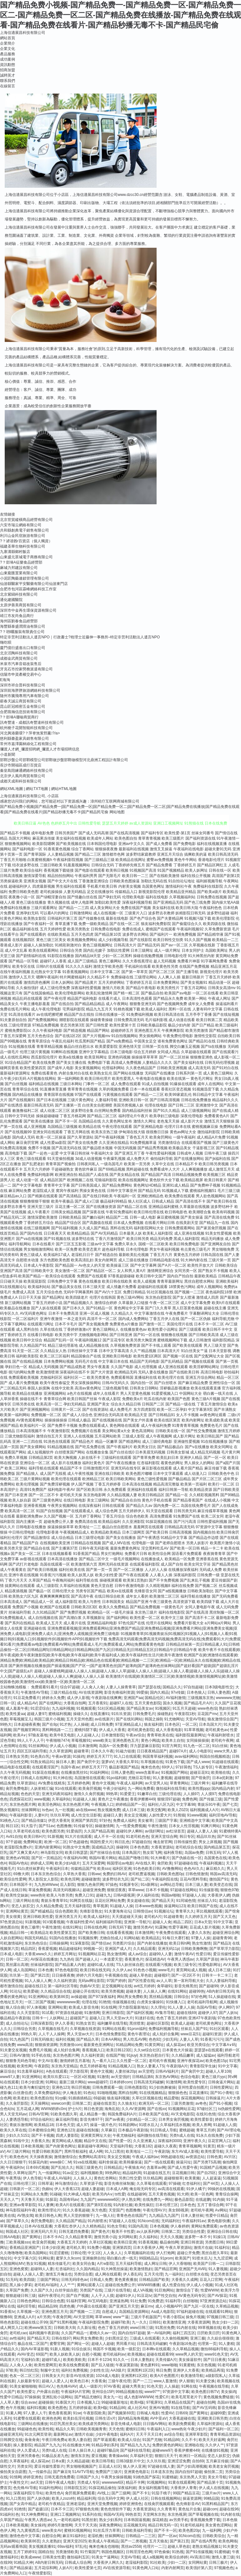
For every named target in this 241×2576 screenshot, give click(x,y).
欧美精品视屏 (191, 1180)
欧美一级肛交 (128, 2349)
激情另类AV (143, 1927)
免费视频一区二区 (46, 1415)
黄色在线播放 (89, 1281)
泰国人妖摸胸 (38, 1388)
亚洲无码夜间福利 (57, 1794)
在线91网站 (177, 1991)
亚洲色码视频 (119, 1057)
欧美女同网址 (221, 1447)
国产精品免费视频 (145, 1607)
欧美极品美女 (180, 1148)
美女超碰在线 (138, 1900)
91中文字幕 (223, 1922)
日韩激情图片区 (96, 1468)
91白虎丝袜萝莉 (30, 1868)
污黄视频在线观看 (118, 1094)
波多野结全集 (82, 1110)
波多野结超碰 (218, 913)
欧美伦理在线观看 (66, 1479)
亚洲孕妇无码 (27, 913)
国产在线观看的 (33, 934)
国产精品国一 (66, 1265)
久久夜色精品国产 (141, 1068)
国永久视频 (172, 1703)
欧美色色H (18, 2157)
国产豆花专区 (114, 1340)
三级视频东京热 (200, 1698)
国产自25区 (206, 2173)
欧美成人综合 (129, 2440)
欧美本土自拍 (173, 1740)
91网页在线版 (81, 1900)
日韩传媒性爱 (185, 1842)
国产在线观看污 (225, 1052)
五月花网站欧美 (107, 1436)
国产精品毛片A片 (198, 1703)
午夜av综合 (135, 1735)
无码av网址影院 (91, 1980)
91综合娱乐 (81, 2349)
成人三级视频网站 (196, 1110)
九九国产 (87, 2199)
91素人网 (13, 2413)
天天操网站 (39, 2103)
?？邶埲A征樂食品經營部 (21, 562)
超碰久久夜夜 (165, 2146)
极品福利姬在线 (25, 929)
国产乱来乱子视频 (195, 1580)
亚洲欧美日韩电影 (117, 1356)
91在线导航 (180, 2408)
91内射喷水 (97, 2221)
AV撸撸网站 (172, 1868)
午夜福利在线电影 (189, 849)
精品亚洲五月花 (224, 966)
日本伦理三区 (166, 2205)
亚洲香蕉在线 (207, 1559)
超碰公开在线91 (85, 1991)
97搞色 (111, 1884)
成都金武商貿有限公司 (19, 658)
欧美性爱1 (25, 2391)
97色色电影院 (66, 1970)
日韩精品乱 (113, 2167)
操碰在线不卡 (31, 1399)
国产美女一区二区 (26, 1553)
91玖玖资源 (121, 1714)
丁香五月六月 (161, 1255)
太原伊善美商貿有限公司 (20, 605)
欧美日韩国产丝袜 (82, 1399)
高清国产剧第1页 (226, 876)
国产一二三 (142, 2381)
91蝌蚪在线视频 (64, 1052)
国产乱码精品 (172, 1361)
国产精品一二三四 (74, 908)
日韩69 (181, 2413)
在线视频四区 (23, 940)
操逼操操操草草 (60, 1527)
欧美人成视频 (144, 1281)
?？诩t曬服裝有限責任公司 (22, 632)
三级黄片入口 (136, 913)
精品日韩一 (18, 1932)
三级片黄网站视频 (35, 1479)
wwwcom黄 (60, 2103)
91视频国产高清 (143, 870)
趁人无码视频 (164, 961)
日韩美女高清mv (222, 988)
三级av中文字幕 (100, 1244)
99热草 (112, 1794)
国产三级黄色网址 (47, 1500)
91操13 (219, 2237)
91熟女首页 (85, 2023)
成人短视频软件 (40, 1452)
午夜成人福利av (145, 2157)
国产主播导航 (187, 972)
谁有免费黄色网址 (173, 1041)
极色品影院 (183, 2199)
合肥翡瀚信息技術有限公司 (22, 712)
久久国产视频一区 (59, 1516)
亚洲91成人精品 (175, 1185)
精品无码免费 (161, 1239)
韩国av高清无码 (223, 1874)
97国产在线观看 (88, 1094)
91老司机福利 (191, 2525)
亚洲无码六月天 (43, 2231)
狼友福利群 (153, 1724)
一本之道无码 (74, 1319)
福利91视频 (36, 2408)
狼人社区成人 (139, 1201)
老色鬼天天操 (168, 1121)
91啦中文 (21, 2141)
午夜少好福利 (114, 1788)
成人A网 (96, 2151)
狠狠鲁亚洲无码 (143, 1004)
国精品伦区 (154, 1698)
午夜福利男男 (86, 876)
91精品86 (118, 2408)
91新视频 (55, 1836)
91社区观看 (219, 2029)
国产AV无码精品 (104, 1233)
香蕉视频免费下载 (205, 2520)
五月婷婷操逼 (80, 2408)
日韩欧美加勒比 (200, 1591)
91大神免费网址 (34, 2514)
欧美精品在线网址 (130, 860)
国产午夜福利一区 (39, 924)
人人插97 (191, 1794)
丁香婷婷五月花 (139, 982)
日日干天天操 (30, 1297)
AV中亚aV (158, 2418)
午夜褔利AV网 (75, 1858)
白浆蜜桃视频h (39, 860)
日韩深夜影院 (41, 2023)
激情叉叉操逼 (161, 849)
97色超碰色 (78, 1842)
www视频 (42, 1799)
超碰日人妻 (112, 1815)
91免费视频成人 (13, 1617)
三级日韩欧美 (51, 865)
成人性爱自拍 (173, 2285)
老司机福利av (114, 2354)
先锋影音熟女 (91, 1911)
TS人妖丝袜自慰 (129, 1964)
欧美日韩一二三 (135, 876)
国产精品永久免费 (168, 998)
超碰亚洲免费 (94, 1890)
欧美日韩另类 (137, 1239)
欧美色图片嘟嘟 (139, 1473)
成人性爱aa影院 (53, 1142)
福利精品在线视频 (44, 1084)
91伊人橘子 (196, 2189)
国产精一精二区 (126, 993)
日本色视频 (159, 2226)
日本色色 (187, 2205)
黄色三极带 (30, 1927)
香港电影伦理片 (211, 860)
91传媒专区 (83, 1826)
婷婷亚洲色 (32, 2477)
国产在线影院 (141, 940)
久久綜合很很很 (220, 2338)
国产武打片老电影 (23, 1564)
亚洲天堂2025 (75, 2541)
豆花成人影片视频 (205, 1927)
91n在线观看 (65, 1788)
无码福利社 (170, 2221)
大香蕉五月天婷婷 (72, 2242)
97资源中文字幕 (208, 1527)
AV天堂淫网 (83, 2317)
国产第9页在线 (99, 2205)
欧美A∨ (19, 1735)
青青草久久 (184, 1911)
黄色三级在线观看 (31, 1158)
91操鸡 (78, 1756)
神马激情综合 (66, 2183)
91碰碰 (55, 2194)
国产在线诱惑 (11, 1105)
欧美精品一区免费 (180, 1559)
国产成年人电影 (60, 1068)
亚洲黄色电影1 (136, 2472)
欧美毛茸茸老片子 (186, 2397)
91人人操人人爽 (37, 1980)
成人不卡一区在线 (109, 1836)
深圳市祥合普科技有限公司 (22, 685)
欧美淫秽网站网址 (204, 1367)
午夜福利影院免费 (93, 2322)
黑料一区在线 (180, 1009)
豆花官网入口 (219, 2141)
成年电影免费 (42, 833)
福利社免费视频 (74, 2370)
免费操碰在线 (122, 977)
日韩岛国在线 (212, 1255)
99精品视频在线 (128, 2391)
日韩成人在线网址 (36, 1778)
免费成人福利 (124, 1820)
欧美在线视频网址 (133, 1180)
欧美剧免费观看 (182, 2424)
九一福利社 (174, 2274)
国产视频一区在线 (178, 1356)
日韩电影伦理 (175, 956)
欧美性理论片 (49, 2210)
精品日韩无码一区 (163, 2525)
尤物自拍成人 (110, 1938)
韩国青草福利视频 (157, 1756)
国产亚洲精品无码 (168, 902)
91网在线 (189, 2386)
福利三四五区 (184, 2333)
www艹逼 (121, 2317)
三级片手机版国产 (146, 2317)
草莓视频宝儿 (20, 1719)
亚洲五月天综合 (170, 854)
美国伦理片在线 (180, 1324)
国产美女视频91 (193, 982)
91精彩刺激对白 (68, 945)
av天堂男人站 (156, 1783)
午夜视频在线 (116, 1975)
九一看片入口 (103, 2061)
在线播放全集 (97, 1452)
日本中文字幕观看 (168, 1473)
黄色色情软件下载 (115, 2509)
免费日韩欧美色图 (23, 892)
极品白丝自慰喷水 (117, 1527)
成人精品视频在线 (94, 1345)
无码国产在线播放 (160, 1073)
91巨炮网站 (164, 2290)
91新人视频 (59, 2349)
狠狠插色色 (177, 2093)
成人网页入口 (11, 2327)
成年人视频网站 (209, 1287)
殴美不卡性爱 (123, 2231)
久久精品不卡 (98, 977)
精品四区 (28, 1948)
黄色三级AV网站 (130, 1297)
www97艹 (152, 2391)
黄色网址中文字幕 (129, 1308)
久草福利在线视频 (75, 1585)
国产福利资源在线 (200, 838)
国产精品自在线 (37, 1548)
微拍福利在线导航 (171, 1788)
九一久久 (139, 2322)
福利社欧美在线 (72, 1569)
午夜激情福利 (226, 1767)
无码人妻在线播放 (153, 1372)
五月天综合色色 (49, 1292)
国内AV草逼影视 (34, 2349)
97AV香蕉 (112, 2386)
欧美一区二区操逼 (51, 1137)
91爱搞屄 (74, 1831)
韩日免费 (163, 2370)
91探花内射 (37, 2162)
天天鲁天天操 (32, 2199)
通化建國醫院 (11, 600)
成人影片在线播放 (66, 1463)
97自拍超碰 (193, 1687)
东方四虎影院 (144, 1409)
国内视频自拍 (204, 1532)
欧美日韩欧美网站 (121, 1479)
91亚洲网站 (37, 1996)
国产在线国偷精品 (39, 993)
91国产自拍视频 (49, 1511)
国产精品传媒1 (33, 1820)
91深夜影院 (79, 1943)
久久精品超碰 (78, 2461)
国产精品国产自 (25, 1543)
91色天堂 (154, 2386)
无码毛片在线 (86, 1361)
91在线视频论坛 (13, 1287)
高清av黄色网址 (88, 1388)
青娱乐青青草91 (54, 1900)
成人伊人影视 (78, 1698)
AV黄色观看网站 (29, 1420)
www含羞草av (147, 1772)
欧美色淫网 (70, 1879)
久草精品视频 (227, 2306)
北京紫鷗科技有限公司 (19, 594)
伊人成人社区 (137, 2498)
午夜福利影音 (20, 1815)
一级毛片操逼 (122, 1612)
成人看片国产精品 (188, 1468)
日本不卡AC (53, 2237)
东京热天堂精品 (64, 2066)
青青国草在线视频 (59, 1094)
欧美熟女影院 (35, 918)
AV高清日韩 (200, 2557)
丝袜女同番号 (202, 833)
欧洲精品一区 (99, 1612)
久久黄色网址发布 (117, 1121)
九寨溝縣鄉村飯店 (15, 551)
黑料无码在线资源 (113, 1564)
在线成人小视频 (217, 1500)
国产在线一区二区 (125, 924)
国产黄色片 (100, 2231)
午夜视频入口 (102, 1804)
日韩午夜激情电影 (130, 1585)
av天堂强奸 (120, 2077)
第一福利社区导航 (63, 1986)
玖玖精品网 (152, 2178)
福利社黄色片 (93, 1463)
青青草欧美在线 (160, 1735)
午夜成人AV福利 (57, 2178)
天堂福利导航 (121, 2146)
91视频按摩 (87, 1938)
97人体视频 (36, 2007)
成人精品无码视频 (205, 1452)
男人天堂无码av (13, 2114)
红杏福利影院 (148, 1463)
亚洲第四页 (121, 2247)
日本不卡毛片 (66, 1324)
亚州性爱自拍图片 (193, 2087)
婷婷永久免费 (53, 1698)
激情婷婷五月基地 (75, 2061)
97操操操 (32, 2397)
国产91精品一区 (99, 1308)
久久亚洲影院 (133, 1521)
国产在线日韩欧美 (98, 1196)
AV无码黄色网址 (33, 1313)
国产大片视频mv (96, 1036)
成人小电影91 (200, 1751)
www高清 (25, 2045)
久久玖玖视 (156, 2461)
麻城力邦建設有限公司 (19, 568)
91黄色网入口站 (145, 2568)
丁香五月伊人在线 (164, 1319)
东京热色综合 (35, 1943)
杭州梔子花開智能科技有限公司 (26, 728)
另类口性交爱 (130, 2178)
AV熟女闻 (25, 2215)
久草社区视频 (100, 2242)
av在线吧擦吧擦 (49, 1014)
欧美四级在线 (214, 924)
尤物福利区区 (51, 1377)
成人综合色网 (106, 1511)
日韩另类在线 (23, 1404)
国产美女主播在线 (71, 1062)
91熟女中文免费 (76, 1847)
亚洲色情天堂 (130, 1046)
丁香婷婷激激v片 (77, 1329)
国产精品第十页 (210, 2482)
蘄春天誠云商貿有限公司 (20, 701)
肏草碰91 (164, 1986)
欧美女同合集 (83, 2263)
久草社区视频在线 (147, 2098)
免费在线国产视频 (136, 908)
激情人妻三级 (223, 2557)
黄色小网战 (150, 1740)
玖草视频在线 (152, 1762)
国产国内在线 (31, 1233)
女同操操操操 (197, 1740)
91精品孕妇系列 (104, 2445)
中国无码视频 (125, 1148)
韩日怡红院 (28, 2370)
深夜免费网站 (110, 2525)
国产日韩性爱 (97, 1025)
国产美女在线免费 (82, 1142)
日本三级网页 (133, 1532)
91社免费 (138, 2301)
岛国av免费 (194, 1852)
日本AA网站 (111, 2039)
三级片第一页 (219, 1260)
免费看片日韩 (136, 1553)
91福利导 (173, 2301)
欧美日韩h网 (179, 1943)
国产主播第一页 (68, 1105)
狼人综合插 (15, 2007)
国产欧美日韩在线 (221, 1201)
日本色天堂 (65, 2125)
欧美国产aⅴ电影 (177, 993)
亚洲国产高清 (11, 1271)
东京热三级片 (146, 1612)
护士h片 (75, 2109)
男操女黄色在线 (92, 1190)
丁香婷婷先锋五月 (130, 865)
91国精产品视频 (213, 2167)
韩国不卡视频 (104, 2349)
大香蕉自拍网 (74, 1703)
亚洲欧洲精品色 (150, 1196)
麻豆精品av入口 (13, 1196)
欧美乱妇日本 (167, 1457)
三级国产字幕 (166, 1820)
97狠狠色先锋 (87, 2509)
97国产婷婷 (116, 1980)
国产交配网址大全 (209, 1356)
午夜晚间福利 (63, 1580)
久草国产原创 (207, 1959)
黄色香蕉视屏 (59, 2413)
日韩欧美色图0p (170, 1874)
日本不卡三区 (62, 2509)
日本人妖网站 (62, 982)
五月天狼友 (158, 2541)
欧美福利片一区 (33, 1425)
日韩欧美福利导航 (137, 2530)
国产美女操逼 (191, 1217)
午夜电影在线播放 (151, 1078)
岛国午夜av (70, 1767)
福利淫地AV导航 (222, 1815)
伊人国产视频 (82, 1484)
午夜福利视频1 (211, 1863)
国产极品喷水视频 (98, 1148)
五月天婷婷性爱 (53, 929)
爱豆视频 (98, 2456)
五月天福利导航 (128, 2263)
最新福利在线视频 (134, 849)
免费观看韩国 (122, 1377)
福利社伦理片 (11, 1537)
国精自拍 (45, 2552)
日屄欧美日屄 (208, 2333)
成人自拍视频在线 (43, 1617)
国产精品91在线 (202, 1041)
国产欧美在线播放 (39, 1121)
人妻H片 (41, 1815)
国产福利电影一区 (27, 849)
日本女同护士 (193, 950)
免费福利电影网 (40, 1174)
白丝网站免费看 (107, 1110)
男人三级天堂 (215, 1345)
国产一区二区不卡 (44, 1495)
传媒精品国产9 (83, 1868)
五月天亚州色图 (79, 1719)
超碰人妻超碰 (92, 2189)
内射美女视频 (129, 886)
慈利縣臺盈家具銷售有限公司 (24, 738)
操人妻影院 (22, 2445)
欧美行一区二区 (221, 1484)
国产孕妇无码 (109, 897)
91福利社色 (9, 2514)
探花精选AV (155, 1959)
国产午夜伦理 (55, 998)
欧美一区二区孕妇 (172, 1409)
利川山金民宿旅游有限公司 (22, 535)
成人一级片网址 (167, 950)
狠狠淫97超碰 (168, 1799)
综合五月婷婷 (145, 1052)
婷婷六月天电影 (89, 1975)
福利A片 (127, 2434)
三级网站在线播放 (33, 2424)
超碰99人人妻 (160, 1954)
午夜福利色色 (210, 908)
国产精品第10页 (107, 934)
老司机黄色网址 (208, 2023)
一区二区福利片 (25, 1319)
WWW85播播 (148, 2285)
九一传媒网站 (49, 2173)
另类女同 (24, 2466)
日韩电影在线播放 (31, 1527)
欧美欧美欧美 (74, 2359)
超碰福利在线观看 (152, 1287)
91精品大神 (23, 2562)
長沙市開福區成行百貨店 (20, 765)
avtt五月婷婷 (144, 1986)
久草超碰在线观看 (196, 1052)
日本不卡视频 (157, 1890)
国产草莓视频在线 (203, 2514)
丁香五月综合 (113, 1516)
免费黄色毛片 (211, 1425)
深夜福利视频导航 (137, 902)
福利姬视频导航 (209, 881)
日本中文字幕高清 (114, 1351)
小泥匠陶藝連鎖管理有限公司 (24, 578)
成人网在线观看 (108, 2274)
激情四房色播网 (37, 982)
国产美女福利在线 (189, 1062)
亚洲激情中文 (206, 1105)
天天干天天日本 (149, 2434)
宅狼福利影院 (105, 1180)
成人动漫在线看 (182, 1020)
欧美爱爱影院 (106, 1046)
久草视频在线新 (202, 945)
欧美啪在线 (220, 1772)
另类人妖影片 (197, 1543)
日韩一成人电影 (143, 1217)
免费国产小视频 (25, 1607)
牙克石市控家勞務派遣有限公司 (26, 669)
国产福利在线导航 (135, 2450)
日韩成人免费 (101, 2279)
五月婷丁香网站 (88, 1516)
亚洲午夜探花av (190, 2061)
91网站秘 (131, 1938)
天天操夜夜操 (40, 2157)
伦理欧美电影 (133, 897)
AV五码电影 (97, 2301)
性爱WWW (210, 2290)
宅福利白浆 (30, 2359)
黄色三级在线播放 (31, 902)
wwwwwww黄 (68, 2002)
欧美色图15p (216, 2061)
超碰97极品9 (107, 2450)
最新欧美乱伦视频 (134, 1255)
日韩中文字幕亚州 (122, 1190)
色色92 (154, 2039)
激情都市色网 (113, 854)
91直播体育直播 (53, 1089)
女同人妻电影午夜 (200, 1607)
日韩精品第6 (142, 2077)
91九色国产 (19, 2039)
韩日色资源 (93, 2109)
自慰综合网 (51, 2536)
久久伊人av (121, 1970)
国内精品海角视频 (133, 2418)
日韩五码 (213, 1852)
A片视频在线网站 (41, 1078)
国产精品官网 (165, 2269)
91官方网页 (171, 1746)
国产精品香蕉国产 (188, 1500)
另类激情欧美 (67, 2552)
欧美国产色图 (179, 1399)
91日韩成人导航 (163, 2130)
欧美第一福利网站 (15, 1415)
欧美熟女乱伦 (101, 1073)
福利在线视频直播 (212, 844)
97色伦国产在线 (131, 1623)
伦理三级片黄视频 (35, 1052)
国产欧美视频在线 (71, 844)
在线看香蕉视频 (119, 1932)
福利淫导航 (26, 2306)
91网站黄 (46, 2258)
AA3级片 (117, 2370)
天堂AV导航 (195, 1719)
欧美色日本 (79, 2381)
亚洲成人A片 (24, 2317)
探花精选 (159, 2520)
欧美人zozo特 (63, 2498)
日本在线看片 (43, 1244)
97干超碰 (13, 1842)
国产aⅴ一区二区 (174, 945)
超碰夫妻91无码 (218, 849)
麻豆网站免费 (19, 1190)
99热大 (6, 1724)
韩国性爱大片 (101, 1842)
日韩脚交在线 (11, 2440)
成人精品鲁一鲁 (92, 2114)
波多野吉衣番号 (13, 1206)
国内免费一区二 (166, 1505)
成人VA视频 (143, 2290)
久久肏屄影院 (17, 2103)
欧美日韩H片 (35, 1836)
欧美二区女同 (212, 1516)
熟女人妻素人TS (150, 2066)
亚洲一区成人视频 (94, 1313)
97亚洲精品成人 (128, 1724)
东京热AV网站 (167, 2077)
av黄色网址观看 (213, 1415)
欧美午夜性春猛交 (55, 1383)
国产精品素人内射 (70, 1964)
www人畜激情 (165, 2381)
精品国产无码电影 (145, 1361)
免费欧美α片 (132, 1399)
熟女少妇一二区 (225, 2322)
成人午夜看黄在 (13, 1569)
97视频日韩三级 (219, 2317)
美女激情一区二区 (70, 1271)
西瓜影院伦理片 (44, 1057)
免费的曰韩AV (114, 1874)
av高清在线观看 (171, 2189)
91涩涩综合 (40, 1708)
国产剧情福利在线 (31, 956)
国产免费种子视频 (205, 1185)
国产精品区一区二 (101, 1271)
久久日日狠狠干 (13, 2162)
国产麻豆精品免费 (193, 1383)
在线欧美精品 (58, 934)
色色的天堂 (30, 1794)
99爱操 (142, 1692)
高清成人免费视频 (126, 1062)
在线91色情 (205, 2114)
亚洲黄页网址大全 (96, 2135)
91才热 (65, 1724)
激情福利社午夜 (178, 886)
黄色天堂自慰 (102, 1585)
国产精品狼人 (27, 1473)
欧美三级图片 (173, 838)
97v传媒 (178, 1692)
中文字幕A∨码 (224, 2045)
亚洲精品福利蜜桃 (163, 1206)
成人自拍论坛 (17, 2023)
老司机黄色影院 (140, 1730)
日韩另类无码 (185, 1511)
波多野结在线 (83, 1239)
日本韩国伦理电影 (102, 844)
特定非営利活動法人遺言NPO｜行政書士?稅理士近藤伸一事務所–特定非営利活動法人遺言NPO (80, 637)
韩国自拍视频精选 (215, 1756)
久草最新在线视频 (194, 1206)
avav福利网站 (185, 1756)
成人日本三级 (133, 1810)
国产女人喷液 (184, 1297)
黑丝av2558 (131, 2546)
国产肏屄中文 (88, 1762)
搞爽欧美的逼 (195, 854)
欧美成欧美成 (216, 1420)
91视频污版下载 (197, 918)
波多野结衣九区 (115, 1879)
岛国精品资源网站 (134, 2311)
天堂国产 (116, 2210)
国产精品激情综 (37, 1537)
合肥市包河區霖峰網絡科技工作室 (28, 589)
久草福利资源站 (210, 2424)
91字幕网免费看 (214, 961)
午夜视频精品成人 (75, 1532)
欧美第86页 (59, 1996)
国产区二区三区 (162, 972)
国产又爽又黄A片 (23, 1852)
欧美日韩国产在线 (202, 1906)
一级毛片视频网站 (125, 1559)
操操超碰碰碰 (47, 1116)
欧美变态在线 (221, 1884)
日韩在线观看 (113, 1505)
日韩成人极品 (79, 1420)
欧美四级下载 (208, 1601)
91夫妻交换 (205, 2381)
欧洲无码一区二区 (154, 2103)
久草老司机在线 (26, 1831)
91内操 (218, 2199)
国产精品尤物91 (87, 2397)
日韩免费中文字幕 (62, 1281)
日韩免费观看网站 (180, 1228)
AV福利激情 (175, 1698)
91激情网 (92, 2012)
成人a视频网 (152, 2557)
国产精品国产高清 (156, 1174)
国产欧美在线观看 (187, 1345)
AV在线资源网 (90, 1692)
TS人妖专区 (203, 1767)
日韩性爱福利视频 (212, 1521)
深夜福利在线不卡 (75, 1372)
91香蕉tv (7, 2311)
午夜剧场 (161, 2151)
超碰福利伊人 (19, 886)
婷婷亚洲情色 (130, 2504)
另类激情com (70, 2045)
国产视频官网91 (26, 1730)
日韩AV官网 (38, 2114)
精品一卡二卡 (212, 1548)
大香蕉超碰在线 (182, 2418)
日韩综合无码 (102, 865)
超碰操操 (45, 2402)
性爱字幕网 (178, 1927)
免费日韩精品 (134, 1292)
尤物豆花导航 (139, 1778)
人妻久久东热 (199, 1932)
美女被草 (145, 1820)
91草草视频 (193, 1730)
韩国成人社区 (17, 2231)
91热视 (178, 2552)
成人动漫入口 (195, 1473)
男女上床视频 (210, 1842)
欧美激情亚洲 (174, 2322)
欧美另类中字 (66, 1335)
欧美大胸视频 (65, 1457)
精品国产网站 (98, 1030)
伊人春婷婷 (179, 2226)
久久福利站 (148, 2237)
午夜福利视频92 (190, 929)
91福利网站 (99, 1772)
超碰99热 (196, 1991)
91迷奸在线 (144, 2018)
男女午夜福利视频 (164, 1249)
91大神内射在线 (193, 1260)
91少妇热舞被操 (162, 2087)
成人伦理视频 (145, 1367)
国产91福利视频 (64, 1228)
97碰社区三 (206, 2109)
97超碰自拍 (141, 1842)
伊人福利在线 (148, 1895)
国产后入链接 (102, 2365)
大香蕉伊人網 (218, 1895)
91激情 (103, 2077)
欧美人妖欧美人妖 (65, 2354)
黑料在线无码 (121, 1228)
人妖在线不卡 (89, 1457)
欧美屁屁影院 (35, 1281)
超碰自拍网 (205, 2402)
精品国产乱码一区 (59, 1340)
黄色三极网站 (110, 961)
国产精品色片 (82, 1441)
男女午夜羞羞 (98, 1367)
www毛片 (166, 1970)
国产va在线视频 (29, 1239)
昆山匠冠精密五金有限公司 (22, 706)
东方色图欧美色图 (55, 1260)
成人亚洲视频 (35, 1126)
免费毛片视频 (40, 2050)
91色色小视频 (144, 1970)
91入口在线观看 (127, 1756)
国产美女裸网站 (33, 1447)
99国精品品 (148, 2258)
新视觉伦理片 (211, 972)
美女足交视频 (135, 1815)
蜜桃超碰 (186, 2130)
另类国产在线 (91, 2290)
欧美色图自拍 (126, 838)
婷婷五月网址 (65, 1954)
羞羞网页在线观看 (148, 1527)
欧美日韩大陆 (187, 908)
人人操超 (171, 2386)
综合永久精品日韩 (126, 1404)
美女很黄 (13, 1916)
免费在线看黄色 (44, 1073)
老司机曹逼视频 (141, 1874)
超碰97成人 (51, 2359)
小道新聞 (7, 754)
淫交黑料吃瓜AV (155, 1548)
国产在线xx (156, 2109)
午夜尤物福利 (124, 2135)
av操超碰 (78, 1996)
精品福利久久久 (225, 1100)
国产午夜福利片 (119, 1447)
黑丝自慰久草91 (214, 2253)
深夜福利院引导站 (28, 2493)
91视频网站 (156, 2482)
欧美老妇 (20, 2098)
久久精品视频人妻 (122, 1495)
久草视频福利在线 (139, 2253)
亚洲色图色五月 (125, 1740)
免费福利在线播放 (15, 908)
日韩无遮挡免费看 (74, 2231)
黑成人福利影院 (187, 1239)
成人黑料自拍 (27, 1329)
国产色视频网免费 (172, 1004)
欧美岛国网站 (35, 2253)
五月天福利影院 (77, 1906)
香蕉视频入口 (93, 2050)
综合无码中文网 (111, 2498)
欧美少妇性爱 (106, 1575)
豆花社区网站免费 (110, 1900)
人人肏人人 (112, 2253)
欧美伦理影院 (223, 918)
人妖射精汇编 (41, 1788)
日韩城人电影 (148, 2413)
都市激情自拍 (11, 1986)
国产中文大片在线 (62, 881)
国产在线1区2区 (68, 1036)
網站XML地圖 (11, 789)
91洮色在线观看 (57, 1441)
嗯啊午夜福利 (47, 977)
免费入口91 (84, 1895)
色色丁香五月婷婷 (171, 2018)
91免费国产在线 (186, 1516)
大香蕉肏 (98, 2381)
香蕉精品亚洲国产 (24, 2247)
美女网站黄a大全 (116, 1431)
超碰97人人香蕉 (53, 961)
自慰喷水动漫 (27, 1260)
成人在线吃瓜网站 (15, 1057)
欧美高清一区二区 (20, 1511)
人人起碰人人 (88, 1735)
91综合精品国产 (18, 1062)
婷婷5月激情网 (59, 2525)
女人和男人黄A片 (131, 1271)
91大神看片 (160, 1858)
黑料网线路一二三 (57, 1730)
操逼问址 (183, 2162)
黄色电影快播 (218, 2221)
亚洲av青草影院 (22, 2205)
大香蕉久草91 (126, 1762)
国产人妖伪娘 (38, 2498)
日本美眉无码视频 (150, 1452)
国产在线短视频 (226, 1014)
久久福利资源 (64, 1980)
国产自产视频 (77, 2295)
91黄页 (209, 2146)
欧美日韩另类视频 (214, 1164)
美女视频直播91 (42, 2546)
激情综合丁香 (187, 2290)
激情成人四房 (207, 1297)
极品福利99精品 (113, 1201)
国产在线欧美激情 (164, 876)
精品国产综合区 (68, 1222)
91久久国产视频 (197, 940)
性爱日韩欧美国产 (47, 2151)
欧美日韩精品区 (151, 1495)
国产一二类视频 (133, 2541)
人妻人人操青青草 (121, 1687)
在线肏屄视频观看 (159, 2504)
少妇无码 (169, 2039)
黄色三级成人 (31, 1255)
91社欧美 (157, 2562)
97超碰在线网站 (183, 1890)
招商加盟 (7, 70)
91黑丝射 (89, 2520)
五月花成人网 (27, 2109)
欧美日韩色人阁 (48, 2215)
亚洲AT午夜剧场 (201, 2018)
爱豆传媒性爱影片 (49, 2466)
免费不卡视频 (39, 1148)
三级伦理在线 (169, 1794)
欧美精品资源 (201, 1489)
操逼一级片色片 (103, 2125)
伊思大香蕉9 (58, 1820)
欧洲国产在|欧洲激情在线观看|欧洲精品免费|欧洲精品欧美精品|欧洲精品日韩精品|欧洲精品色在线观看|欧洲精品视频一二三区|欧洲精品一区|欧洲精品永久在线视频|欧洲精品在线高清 (120, 1660)
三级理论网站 (145, 977)
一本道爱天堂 (111, 1959)
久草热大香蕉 (74, 1874)
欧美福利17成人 (57, 1255)
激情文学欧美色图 (108, 966)
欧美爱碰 (30, 1991)
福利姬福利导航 (109, 1922)
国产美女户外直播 (138, 1420)
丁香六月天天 (16, 1580)
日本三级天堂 (94, 1287)
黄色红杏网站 (105, 2178)
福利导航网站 (19, 1244)
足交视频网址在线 (117, 1986)
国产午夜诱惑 (148, 1537)
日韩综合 (181, 1996)
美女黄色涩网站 (218, 2525)
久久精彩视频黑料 (204, 1495)
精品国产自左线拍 (79, 1014)
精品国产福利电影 (82, 998)
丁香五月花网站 (193, 988)
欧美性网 (24, 2066)
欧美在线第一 (178, 1078)
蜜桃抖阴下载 (85, 1730)
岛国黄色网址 (153, 886)
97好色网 (198, 1996)
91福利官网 (75, 2301)
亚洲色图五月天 (147, 1030)
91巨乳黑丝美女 (63, 2424)
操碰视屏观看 (110, 1580)
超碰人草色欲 (140, 1975)
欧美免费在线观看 (180, 1196)
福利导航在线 (87, 1580)
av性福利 (17, 2338)
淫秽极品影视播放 (175, 1388)
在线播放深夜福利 (183, 1569)
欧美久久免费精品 (114, 1607)
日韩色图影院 (135, 2087)
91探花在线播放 (45, 1772)
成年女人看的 (137, 1596)
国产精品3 (221, 1943)
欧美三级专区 (185, 1964)
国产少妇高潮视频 (192, 2466)
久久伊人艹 (214, 2445)
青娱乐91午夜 (208, 1804)
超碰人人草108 (218, 2071)
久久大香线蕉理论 (137, 961)
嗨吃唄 (5, 642)
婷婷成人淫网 (41, 1863)
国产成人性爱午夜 (183, 2167)
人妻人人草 (188, 2039)
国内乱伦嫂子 (94, 950)
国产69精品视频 (111, 1169)
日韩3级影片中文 (130, 2461)
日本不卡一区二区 (209, 1324)
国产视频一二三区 (189, 1292)
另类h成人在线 (181, 2135)
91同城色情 (185, 1900)
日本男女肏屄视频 (173, 2119)
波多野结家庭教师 (141, 854)
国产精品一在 (176, 1495)
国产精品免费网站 (117, 1185)
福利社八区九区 (161, 1804)
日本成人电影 (11, 1954)
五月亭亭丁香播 (198, 1014)
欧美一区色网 (201, 2194)
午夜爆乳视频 (114, 1158)
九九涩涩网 (222, 2258)
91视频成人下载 (175, 1190)
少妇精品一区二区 (141, 2119)
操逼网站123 (174, 1906)
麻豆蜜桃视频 (168, 1217)
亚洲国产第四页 (84, 1820)
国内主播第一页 (29, 1521)
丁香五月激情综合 (212, 1404)
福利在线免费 (182, 1585)
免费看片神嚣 (188, 961)
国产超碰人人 (86, 1959)
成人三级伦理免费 (55, 988)
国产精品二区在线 (132, 1206)
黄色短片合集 (189, 2509)
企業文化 (7, 48)
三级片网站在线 (26, 1900)
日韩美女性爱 (53, 2557)
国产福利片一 (161, 934)
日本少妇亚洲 (32, 2082)
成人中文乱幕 (16, 950)
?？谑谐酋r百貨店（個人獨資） (26, 541)
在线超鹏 (203, 2199)
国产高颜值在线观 (97, 1222)
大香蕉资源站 (162, 1847)
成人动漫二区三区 (55, 1110)
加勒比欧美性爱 (107, 902)
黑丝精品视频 (160, 1996)
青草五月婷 (205, 2130)
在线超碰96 (136, 2194)
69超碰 (99, 2098)
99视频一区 (93, 1948)
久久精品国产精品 (71, 2221)
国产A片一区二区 (172, 1265)
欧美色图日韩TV (205, 2391)
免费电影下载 (99, 1062)
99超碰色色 (26, 2429)
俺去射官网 (162, 1842)
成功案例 (7, 59)
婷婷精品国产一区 (130, 1804)
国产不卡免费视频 (164, 1580)
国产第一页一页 (99, 1569)
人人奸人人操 (156, 1569)
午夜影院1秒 (184, 1714)
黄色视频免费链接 (218, 2397)
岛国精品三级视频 (62, 1126)
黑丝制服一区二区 (224, 1612)
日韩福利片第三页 (62, 918)
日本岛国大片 (210, 1724)
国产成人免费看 (159, 844)
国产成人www (198, 1762)
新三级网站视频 (18, 1303)
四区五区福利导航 (32, 1751)
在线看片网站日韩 (160, 1222)
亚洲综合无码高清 (109, 1415)
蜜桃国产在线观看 (161, 929)
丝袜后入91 (207, 1900)
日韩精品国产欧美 (154, 2279)
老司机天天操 (71, 1495)
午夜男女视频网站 (62, 1505)
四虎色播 (66, 2306)
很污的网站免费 (21, 1372)
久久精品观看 (144, 1948)
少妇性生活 (99, 2370)
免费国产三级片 (108, 2472)
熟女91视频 (36, 2263)
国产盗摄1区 (38, 2509)
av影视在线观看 (33, 1559)
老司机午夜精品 (51, 2504)
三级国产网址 (48, 2279)
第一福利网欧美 (70, 1078)
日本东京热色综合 (46, 1874)
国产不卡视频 (42, 2135)
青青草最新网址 (170, 1281)
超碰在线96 (228, 2509)
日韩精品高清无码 (179, 1527)
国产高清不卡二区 (200, 1617)
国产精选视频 (74, 1030)
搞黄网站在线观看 (20, 1585)
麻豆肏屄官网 (27, 1142)
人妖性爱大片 (160, 1815)
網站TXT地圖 (37, 789)
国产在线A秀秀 (203, 2541)
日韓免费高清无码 (129, 1020)
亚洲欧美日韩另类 (212, 2418)
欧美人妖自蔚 (19, 1500)
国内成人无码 (23, 1137)
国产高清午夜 (82, 1596)
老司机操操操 (51, 892)
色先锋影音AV (188, 2504)
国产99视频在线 (13, 1041)
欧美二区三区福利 (55, 1356)
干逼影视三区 (203, 1148)
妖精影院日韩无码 (190, 913)
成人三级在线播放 (133, 1260)
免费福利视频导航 (163, 2029)
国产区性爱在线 (141, 1980)
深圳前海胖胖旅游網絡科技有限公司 (30, 690)
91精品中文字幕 (174, 1537)
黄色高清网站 (142, 1431)
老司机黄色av (216, 1730)
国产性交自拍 (164, 2295)
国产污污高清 (185, 1521)
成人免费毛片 (121, 1409)
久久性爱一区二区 (131, 2061)
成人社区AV (137, 2408)
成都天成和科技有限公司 (20, 781)
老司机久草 (75, 2247)
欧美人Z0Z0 (178, 1810)
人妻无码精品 (74, 892)
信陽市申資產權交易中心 (20, 674)
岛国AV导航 (206, 2007)
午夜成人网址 (219, 998)
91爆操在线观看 (183, 1084)
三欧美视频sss (18, 2242)
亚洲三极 (197, 2338)
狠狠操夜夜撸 (106, 849)
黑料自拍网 (127, 2093)
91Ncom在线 (148, 2221)
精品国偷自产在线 (86, 1356)
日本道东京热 (162, 2472)
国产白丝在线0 (122, 1452)
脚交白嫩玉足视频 (185, 1046)
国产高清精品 (70, 1196)
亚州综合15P (103, 2391)
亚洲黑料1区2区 (140, 2370)
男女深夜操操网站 (86, 1383)
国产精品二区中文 (94, 1559)
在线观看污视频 (158, 1964)
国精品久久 (172, 1687)
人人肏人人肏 (92, 1687)
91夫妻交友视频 (13, 2050)
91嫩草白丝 (146, 1794)
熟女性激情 (201, 1943)
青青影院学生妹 (203, 2066)
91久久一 (120, 2359)
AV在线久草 (145, 1863)
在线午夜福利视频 (15, 972)
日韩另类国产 (66, 833)
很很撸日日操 (157, 1132)
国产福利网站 (117, 1617)
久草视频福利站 (182, 897)
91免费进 (155, 2301)
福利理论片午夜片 (133, 1116)
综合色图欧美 (66, 1911)
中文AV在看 (48, 2061)
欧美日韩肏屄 (228, 1532)
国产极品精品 (179, 1479)
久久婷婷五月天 (198, 1916)
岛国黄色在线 (215, 1858)
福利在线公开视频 (195, 876)
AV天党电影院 (182, 2114)
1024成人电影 (107, 2375)
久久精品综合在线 (55, 1991)
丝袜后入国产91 (194, 2029)
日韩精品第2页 (41, 1457)
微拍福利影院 (208, 1132)
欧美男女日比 (145, 1447)
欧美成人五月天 (49, 1623)
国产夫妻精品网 (170, 918)
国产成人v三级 (87, 1201)
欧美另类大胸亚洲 (141, 1340)
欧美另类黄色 (98, 1377)
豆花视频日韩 (183, 2173)
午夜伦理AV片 (154, 2210)
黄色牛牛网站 (185, 860)
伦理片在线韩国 (102, 1297)
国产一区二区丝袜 (174, 1057)
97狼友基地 (37, 1735)
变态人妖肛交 (22, 1906)
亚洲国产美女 (98, 1404)
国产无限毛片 (109, 876)
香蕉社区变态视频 (176, 1089)
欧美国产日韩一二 (208, 2263)
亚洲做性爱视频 (187, 1441)
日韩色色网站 (28, 2301)
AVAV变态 (25, 2354)
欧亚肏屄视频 (43, 2242)
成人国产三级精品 (82, 961)
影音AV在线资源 (80, 2375)
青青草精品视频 (49, 1046)
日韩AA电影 (10, 2237)
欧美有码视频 (223, 1212)
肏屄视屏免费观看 (80, 2493)
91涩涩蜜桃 (58, 2253)
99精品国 (211, 2498)
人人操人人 (82, 2178)
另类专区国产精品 (91, 1591)
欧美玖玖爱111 (55, 2077)
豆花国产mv (207, 1714)
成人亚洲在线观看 (173, 1367)
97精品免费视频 (45, 1025)
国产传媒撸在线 (91, 918)
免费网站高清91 (91, 2157)
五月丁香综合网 (210, 2205)
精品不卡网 (135, 2482)
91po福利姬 (116, 1778)
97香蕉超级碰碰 (121, 1276)
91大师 (182, 2194)
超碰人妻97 (36, 1714)
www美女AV (52, 2530)
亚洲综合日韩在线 (222, 2231)
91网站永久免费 (34, 2194)
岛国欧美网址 (216, 950)
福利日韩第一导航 (173, 1489)
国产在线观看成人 (79, 1511)
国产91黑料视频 (63, 2322)
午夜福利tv (15, 2167)
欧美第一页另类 (137, 1164)
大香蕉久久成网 (184, 2279)
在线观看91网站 (218, 2311)
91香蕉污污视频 (53, 1575)
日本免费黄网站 (166, 982)
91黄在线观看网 (181, 2482)
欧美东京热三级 (104, 1132)
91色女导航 (116, 2226)
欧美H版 (137, 2402)
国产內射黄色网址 (61, 2146)
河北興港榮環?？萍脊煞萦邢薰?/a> (30, 733)
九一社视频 (64, 1810)
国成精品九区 (103, 1847)
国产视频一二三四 (85, 2311)
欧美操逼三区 (117, 1265)
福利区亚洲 (121, 1868)
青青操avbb (118, 2456)
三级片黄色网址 (80, 1100)
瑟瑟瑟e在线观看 (208, 2050)
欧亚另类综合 (198, 2045)
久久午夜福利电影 (47, 1030)
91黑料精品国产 (215, 2504)
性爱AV (167, 2413)
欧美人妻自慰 (79, 2440)
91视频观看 (85, 1708)
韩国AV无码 (113, 2514)
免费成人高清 (23, 1292)
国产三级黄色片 (225, 1142)
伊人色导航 (32, 2178)
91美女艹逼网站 (105, 2557)
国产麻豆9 (61, 2472)
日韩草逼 (45, 2183)
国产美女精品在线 (125, 1174)
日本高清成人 (11, 1601)
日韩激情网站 (81, 913)
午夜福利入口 (158, 2429)
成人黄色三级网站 (218, 1073)
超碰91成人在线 (100, 1964)
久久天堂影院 (28, 2012)
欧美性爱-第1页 (177, 833)
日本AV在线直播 (38, 2226)
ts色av (47, 1810)
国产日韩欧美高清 (204, 1335)
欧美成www (30, 2557)
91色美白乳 (40, 1756)
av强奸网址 (154, 1831)
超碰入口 (96, 2018)
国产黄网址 (31, 2237)
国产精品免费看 (159, 865)
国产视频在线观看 (199, 1361)
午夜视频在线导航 (214, 2386)
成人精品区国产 (53, 1180)
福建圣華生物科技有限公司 (22, 546)
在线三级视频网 (37, 1228)
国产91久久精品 (166, 1110)
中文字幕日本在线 (113, 1361)
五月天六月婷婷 (37, 1169)
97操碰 (174, 2183)
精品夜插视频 (16, 1591)
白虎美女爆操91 (150, 2002)
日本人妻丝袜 (192, 2215)
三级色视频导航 (115, 1388)
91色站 (89, 2093)
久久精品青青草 (78, 2237)
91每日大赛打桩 (175, 1938)
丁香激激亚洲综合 (93, 881)
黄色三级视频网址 (98, 945)
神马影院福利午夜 (21, 2210)
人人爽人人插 (169, 977)
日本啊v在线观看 (156, 2349)
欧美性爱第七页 (88, 2568)
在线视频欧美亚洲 (55, 1543)
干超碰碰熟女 (62, 1169)
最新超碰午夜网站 (93, 2146)
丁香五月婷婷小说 (47, 1303)
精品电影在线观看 (15, 1767)
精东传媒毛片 (59, 2263)
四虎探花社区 (20, 1799)
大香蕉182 (143, 2146)
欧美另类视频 (112, 1991)
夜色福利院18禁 (219, 1292)
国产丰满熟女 (225, 1409)
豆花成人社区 (110, 2466)
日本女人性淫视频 (184, 1826)
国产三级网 (120, 2493)
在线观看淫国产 (45, 1767)
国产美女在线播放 (121, 1537)
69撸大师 (21, 1874)
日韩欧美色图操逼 (125, 881)
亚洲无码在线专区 (126, 1468)
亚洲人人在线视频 (78, 1436)
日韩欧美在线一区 (170, 1431)
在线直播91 (99, 1714)
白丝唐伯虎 (22, 2093)
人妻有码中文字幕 (207, 1009)
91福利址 (222, 2247)
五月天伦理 (153, 2274)
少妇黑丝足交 (116, 2338)
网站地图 (117, 812)
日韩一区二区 (17, 1959)
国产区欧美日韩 (89, 1489)
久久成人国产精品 (94, 1228)
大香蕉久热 (40, 2141)
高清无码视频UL (66, 1890)
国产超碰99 (208, 1986)
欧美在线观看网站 (44, 950)
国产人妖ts (228, 2012)
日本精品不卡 (186, 1164)
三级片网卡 (199, 1783)
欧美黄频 (192, 2178)
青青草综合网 (55, 1399)
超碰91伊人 (125, 2295)
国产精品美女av (139, 1708)
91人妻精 (226, 2343)
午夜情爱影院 (39, 2573)
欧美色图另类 (53, 1831)
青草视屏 (100, 1906)
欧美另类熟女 (78, 929)
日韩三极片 (218, 2562)
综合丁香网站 (82, 849)
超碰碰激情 (90, 1879)
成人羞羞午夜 (17, 1708)
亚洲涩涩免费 (179, 2461)
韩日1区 (12, 1826)
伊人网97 (226, 2007)
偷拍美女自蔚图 (13, 2472)
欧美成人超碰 (182, 2023)
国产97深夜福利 (101, 1996)
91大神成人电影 (76, 2194)
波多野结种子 (222, 1206)
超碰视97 (161, 1975)
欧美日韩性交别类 (168, 940)
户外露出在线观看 (91, 2306)
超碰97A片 (178, 1751)
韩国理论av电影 (120, 1863)
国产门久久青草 (158, 1308)
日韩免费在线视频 (212, 897)
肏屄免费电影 (17, 1788)
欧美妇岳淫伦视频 (78, 2418)
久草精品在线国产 (179, 2402)
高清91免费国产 (33, 1489)
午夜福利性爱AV (80, 1922)
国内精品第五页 (217, 1847)
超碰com (210, 2509)
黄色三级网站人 (106, 1329)
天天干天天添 (85, 2525)
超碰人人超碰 (102, 2343)
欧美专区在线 (23, 966)
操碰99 (122, 1847)
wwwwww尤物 (228, 1698)
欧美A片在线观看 (70, 2205)
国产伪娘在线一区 (187, 1858)
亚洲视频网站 (55, 1393)
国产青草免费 (144, 1457)
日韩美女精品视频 (66, 1212)
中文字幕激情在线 (149, 1313)
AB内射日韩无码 (220, 1991)
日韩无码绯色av (74, 2279)
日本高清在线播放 (62, 1559)
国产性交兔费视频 (201, 1431)
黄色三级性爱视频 (152, 1479)
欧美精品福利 (109, 1521)
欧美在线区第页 (167, 1420)
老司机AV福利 (46, 2285)
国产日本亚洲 (16, 1495)
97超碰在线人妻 (161, 2466)
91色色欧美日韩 (146, 1868)
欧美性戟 (45, 2429)
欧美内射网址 (193, 1420)
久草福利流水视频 (175, 2125)
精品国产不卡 (71, 1468)
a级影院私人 (216, 2375)
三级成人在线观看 (145, 2338)
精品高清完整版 (166, 1484)
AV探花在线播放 (44, 1959)
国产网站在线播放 (128, 1073)
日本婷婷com (121, 2082)
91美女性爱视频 (218, 1233)
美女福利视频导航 (153, 2488)
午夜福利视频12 (88, 1340)
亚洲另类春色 (28, 2456)
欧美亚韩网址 (95, 1057)
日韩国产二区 (153, 1404)
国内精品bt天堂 (88, 956)
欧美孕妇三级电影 (164, 1116)
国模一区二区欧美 (153, 1244)
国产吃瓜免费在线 (90, 1447)
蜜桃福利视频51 (203, 1190)
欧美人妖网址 (196, 870)
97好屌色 (183, 1767)
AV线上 (103, 2493)
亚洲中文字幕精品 (94, 1052)
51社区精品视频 (111, 1708)
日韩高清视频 (180, 1532)
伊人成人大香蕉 (112, 1730)
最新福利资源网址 (15, 1073)
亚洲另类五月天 (68, 1916)
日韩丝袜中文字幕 (82, 1351)
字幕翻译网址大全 (204, 1313)
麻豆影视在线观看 (157, 1468)
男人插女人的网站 (199, 1463)
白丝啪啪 (190, 2301)
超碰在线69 (186, 2012)
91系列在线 (91, 2514)
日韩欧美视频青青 (91, 2429)
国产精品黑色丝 (225, 1564)
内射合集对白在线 (74, 1073)
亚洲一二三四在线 (27, 1441)
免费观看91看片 (44, 1687)
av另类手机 (178, 2520)
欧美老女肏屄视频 (224, 2466)
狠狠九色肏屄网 (90, 1884)
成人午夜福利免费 (156, 1425)
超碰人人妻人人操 (202, 1831)
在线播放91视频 (214, 2450)
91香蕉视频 (148, 2242)
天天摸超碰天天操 (127, 1916)
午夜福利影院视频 (68, 860)
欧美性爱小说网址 (163, 1329)
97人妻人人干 (34, 2413)
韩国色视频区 (112, 2552)
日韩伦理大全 (63, 1591)
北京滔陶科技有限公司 (19, 653)
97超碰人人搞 (193, 1895)
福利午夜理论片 (51, 2295)
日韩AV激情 (19, 2055)
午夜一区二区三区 (164, 1303)
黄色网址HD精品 (147, 1185)
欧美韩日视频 (117, 870)
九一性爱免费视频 (131, 1826)
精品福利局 (131, 2173)
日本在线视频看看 (57, 1553)
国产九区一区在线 (199, 2306)
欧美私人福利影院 (158, 1233)
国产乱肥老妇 (33, 1164)
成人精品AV (27, 1703)
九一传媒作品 (39, 2472)
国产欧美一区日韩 (185, 1548)
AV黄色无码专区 (192, 2295)
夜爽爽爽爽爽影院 (55, 1596)
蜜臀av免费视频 (160, 860)
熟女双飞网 (152, 1852)
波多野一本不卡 (198, 2237)
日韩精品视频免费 (187, 1174)
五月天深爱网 (93, 1863)
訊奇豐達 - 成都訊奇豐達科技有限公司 (32, 722)
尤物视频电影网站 (93, 1335)
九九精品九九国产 (164, 2215)
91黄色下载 (175, 1762)
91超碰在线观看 (225, 1762)
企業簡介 (7, 43)
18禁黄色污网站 (182, 1287)
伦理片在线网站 (159, 1623)
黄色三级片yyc (213, 2077)
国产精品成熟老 (73, 1367)
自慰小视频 (91, 2354)
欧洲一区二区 (55, 1842)
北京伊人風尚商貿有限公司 (22, 776)
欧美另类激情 (196, 1030)
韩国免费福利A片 (122, 2114)
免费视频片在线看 (86, 1431)
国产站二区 (140, 1879)
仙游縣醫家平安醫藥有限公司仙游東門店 (34, 584)
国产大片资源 (102, 1372)
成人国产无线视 (53, 1473)
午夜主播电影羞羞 (35, 1004)
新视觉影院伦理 (151, 892)
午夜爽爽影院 (173, 1030)
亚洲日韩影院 (113, 2012)
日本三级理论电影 (90, 1537)
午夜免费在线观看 (171, 1932)
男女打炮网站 (112, 1553)
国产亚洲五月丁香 (130, 1153)
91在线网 (108, 2007)
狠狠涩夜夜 (116, 1890)
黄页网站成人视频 (191, 1970)
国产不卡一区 (66, 1121)
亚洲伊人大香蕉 (186, 2370)
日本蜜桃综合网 (41, 2130)
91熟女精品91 (42, 1762)
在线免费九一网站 (157, 2199)
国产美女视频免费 (93, 1324)
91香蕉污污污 (211, 2039)
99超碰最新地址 (114, 2402)
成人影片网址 (184, 1436)
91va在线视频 (84, 2162)
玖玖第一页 (18, 1975)
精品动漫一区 (219, 982)
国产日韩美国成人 (86, 1185)
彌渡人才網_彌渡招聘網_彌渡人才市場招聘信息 (39, 749)
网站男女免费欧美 (132, 1996)
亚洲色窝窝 (18, 2269)
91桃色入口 (9, 1820)
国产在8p (49, 1724)
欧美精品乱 (151, 1938)
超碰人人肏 (162, 1922)
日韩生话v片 (105, 2418)
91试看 (47, 2012)
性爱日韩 (203, 1954)
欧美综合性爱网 (13, 1879)
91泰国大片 (65, 2402)
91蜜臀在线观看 (26, 2418)
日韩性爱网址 (221, 2087)
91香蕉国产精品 (86, 1553)
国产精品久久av (139, 1505)
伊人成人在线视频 (214, 2488)
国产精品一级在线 (180, 1404)
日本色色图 (139, 1847)
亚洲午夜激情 (51, 1319)
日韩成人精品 (163, 1201)
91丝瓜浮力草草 (106, 2530)
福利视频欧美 (91, 2173)
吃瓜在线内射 (155, 1399)
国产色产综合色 (143, 918)
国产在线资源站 (95, 1409)
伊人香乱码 (132, 2274)
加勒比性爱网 (118, 950)
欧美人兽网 (201, 2125)
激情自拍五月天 (49, 1436)
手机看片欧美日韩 (102, 886)
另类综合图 (83, 2274)
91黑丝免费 (164, 2327)
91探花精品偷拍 (101, 2488)
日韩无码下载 (120, 1927)
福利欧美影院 (27, 1356)
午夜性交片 (18, 2482)
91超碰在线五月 (156, 2173)
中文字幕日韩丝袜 (75, 1153)
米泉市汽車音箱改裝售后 (20, 664)
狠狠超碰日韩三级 (21, 2295)
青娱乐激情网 (20, 2125)
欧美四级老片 (77, 1297)
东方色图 (98, 2210)
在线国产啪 (115, 2055)
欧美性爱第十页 (123, 1025)
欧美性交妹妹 (17, 1895)
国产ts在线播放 (213, 1046)
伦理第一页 (207, 2343)
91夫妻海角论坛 (117, 1911)
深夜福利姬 (126, 2488)
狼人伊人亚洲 (134, 2466)
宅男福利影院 (73, 1009)
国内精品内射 (223, 1788)
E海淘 (5, 680)
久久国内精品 (87, 2269)
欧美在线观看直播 (206, 1388)
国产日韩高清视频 (165, 1100)
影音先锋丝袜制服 (119, 2183)
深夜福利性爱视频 (86, 988)
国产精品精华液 (210, 934)
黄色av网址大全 (183, 1132)
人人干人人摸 (102, 2295)
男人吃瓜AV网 (135, 2039)
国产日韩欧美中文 (39, 1271)
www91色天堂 (216, 2354)
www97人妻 (10, 2077)
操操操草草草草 (144, 1057)
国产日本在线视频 (51, 1100)
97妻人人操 (200, 1938)
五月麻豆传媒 (217, 2461)
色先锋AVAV (66, 2386)
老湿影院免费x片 (18, 1847)
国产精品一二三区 (149, 1094)
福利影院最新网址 (190, 1735)
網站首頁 (7, 38)
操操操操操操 (56, 1420)
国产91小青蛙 (221, 2093)
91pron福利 (137, 2029)
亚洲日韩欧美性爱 (38, 1916)
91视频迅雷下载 (205, 1089)
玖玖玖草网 (59, 1815)
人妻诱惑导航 (17, 2119)
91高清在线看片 (21, 1014)
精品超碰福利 (70, 1948)
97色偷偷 (162, 2552)
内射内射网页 (172, 2568)
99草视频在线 (209, 2327)
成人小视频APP (168, 2306)
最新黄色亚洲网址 (98, 2045)
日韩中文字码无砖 (20, 1116)
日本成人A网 (116, 2189)
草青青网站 (179, 1783)
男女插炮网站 (150, 1036)
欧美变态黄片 (89, 1249)
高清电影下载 (16, 1153)
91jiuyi (131, 2055)
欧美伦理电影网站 (70, 993)
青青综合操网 (226, 2194)
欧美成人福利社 (154, 1009)
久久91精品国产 (45, 1612)
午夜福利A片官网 (75, 2391)
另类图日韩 (214, 2242)
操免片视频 (195, 2317)
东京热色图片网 (22, 1804)
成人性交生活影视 (86, 1815)
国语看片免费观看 (187, 1553)
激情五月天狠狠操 (219, 1121)
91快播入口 (175, 2002)
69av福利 (65, 2546)
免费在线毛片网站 (15, 1009)
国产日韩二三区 (181, 1105)
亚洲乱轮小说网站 (57, 2397)
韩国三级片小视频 (49, 1719)
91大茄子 (29, 1826)
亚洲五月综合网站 (200, 1377)
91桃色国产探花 (146, 2477)
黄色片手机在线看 (157, 1500)
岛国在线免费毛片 (196, 1505)
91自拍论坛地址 (181, 881)
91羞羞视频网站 (76, 865)
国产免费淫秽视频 (55, 1484)
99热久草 (28, 2034)
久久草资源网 (60, 1751)
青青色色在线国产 (131, 2215)
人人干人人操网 (51, 2034)
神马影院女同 (51, 1852)
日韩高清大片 (125, 945)
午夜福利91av (193, 2221)
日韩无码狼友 (42, 2039)
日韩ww (94, 1874)
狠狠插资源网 (46, 2045)
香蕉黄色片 (134, 1959)
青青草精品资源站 (225, 2434)
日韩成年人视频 (190, 1153)
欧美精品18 (43, 2125)
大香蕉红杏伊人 (67, 2226)
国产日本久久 (73, 1308)
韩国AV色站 (18, 1863)
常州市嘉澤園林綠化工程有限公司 (28, 744)
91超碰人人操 (84, 1799)
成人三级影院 (47, 1585)
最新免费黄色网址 (125, 1548)
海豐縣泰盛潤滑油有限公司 (22, 626)
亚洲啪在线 (194, 2445)
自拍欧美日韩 (228, 1036)
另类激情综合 (169, 1142)
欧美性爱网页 (45, 2365)
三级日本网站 (71, 1084)
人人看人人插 (161, 1575)
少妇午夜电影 (106, 2434)
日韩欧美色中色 (221, 1473)
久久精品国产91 (33, 1345)
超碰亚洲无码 (11, 2434)
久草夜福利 (18, 2461)
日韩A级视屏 (124, 1895)
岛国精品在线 (89, 1121)
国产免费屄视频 (73, 1612)
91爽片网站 (210, 1826)
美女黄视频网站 (88, 1068)
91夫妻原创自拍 (13, 1020)
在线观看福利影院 (145, 1564)
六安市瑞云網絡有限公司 (20, 525)
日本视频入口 (88, 2402)
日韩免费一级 (208, 1575)
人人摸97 (208, 1794)
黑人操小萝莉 (20, 2285)
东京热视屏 (177, 2514)
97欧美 (11, 2370)
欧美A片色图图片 (164, 2375)
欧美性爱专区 (194, 2082)
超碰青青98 (222, 1938)
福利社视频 (65, 2039)
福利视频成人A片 (204, 1810)
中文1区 (94, 2253)
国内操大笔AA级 (225, 902)
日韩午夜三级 (215, 1153)
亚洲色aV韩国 (17, 1858)
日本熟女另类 (17, 1756)
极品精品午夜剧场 (15, 2018)
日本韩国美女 (113, 1601)
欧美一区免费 (66, 1249)
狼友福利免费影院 (156, 924)
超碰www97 (162, 2450)
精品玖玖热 (205, 1836)
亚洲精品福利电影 (102, 1623)
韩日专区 (187, 1836)
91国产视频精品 (170, 870)
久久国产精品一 (74, 2333)
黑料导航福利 (75, 2151)
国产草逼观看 (104, 2440)
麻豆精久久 (215, 1868)
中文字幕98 (185, 1804)
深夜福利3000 (169, 2141)
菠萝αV (107, 1762)
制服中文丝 (49, 2370)
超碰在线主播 (215, 1308)
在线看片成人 (109, 998)
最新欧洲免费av (29, 1516)
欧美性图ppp (199, 1788)
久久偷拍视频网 (175, 2338)
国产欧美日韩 (157, 1532)
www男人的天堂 (188, 2354)
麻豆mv (147, 2306)
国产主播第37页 (64, 1548)
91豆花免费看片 (26, 1698)
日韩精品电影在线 (164, 1260)
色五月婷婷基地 (93, 2066)
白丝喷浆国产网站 (70, 1452)
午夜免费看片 (176, 1313)
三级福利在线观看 (116, 1457)
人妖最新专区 (28, 2381)
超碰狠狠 (181, 1778)
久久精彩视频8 (158, 1585)
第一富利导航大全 (189, 1980)
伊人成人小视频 (63, 1746)
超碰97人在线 (121, 1703)
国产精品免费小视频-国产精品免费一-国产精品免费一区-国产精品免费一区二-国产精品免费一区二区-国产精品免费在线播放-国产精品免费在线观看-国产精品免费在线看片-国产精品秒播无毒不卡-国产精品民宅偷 (120, 15)
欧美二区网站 (16, 1468)
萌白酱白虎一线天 (122, 2258)
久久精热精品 (93, 2226)
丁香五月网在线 (77, 1132)
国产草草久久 (17, 2221)
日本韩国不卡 (20, 1884)
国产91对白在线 (225, 1068)
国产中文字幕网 (143, 1265)
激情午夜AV (184, 1954)
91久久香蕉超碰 (75, 2210)
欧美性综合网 (159, 1553)
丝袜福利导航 (19, 1612)
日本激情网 (87, 1746)
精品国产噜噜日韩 (133, 1858)
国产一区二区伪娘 (195, 1319)
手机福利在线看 (138, 966)
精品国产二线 (117, 1217)
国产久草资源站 (80, 1137)
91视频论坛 (163, 1911)
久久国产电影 (122, 1367)
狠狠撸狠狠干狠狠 (35, 1201)
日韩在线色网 (95, 1927)
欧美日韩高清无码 (223, 854)
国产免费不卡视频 (62, 1425)
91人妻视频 (162, 1778)
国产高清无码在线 (66, 1148)
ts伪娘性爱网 (229, 2109)
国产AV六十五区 (108, 1292)
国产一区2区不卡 (185, 1975)
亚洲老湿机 (75, 2504)
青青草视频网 (190, 2146)
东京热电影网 (94, 1495)
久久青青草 (166, 2509)
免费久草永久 (126, 1244)
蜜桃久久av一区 (102, 2333)
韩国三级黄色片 (89, 2167)
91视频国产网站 (174, 1772)
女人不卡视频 (187, 1415)
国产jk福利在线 (217, 1158)
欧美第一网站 (195, 998)
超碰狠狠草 (173, 2178)
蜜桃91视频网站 (77, 2530)
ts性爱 (120, 2194)
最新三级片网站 (72, 2082)
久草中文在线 (163, 1164)
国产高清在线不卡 (190, 1201)
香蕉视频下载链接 (59, 870)
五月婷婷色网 (78, 1783)
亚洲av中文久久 (131, 844)
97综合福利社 (41, 2119)
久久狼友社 (127, 2103)
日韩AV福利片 (167, 2071)
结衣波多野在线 (25, 865)
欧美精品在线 (89, 1126)
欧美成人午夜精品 (103, 2541)
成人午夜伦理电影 (46, 1009)
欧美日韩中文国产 (151, 1276)
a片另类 (44, 2317)
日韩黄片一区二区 (66, 1409)
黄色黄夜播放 (126, 2279)
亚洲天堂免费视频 (102, 2504)
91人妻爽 (46, 2205)
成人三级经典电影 (157, 1441)
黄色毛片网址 (201, 1078)
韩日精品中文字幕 (208, 1094)
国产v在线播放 (197, 1447)
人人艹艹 (67, 2285)
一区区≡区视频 (82, 2077)
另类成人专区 (88, 2482)
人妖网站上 (58, 2018)
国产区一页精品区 (46, 1858)
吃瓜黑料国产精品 (90, 1041)
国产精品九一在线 (214, 1222)
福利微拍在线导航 (152, 2135)
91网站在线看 (113, 2029)
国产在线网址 (50, 1703)
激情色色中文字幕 (24, 2536)
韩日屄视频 (80, 2087)
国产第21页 (40, 1975)
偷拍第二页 (213, 2472)
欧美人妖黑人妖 (80, 1575)
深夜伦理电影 (191, 1116)
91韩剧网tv (127, 2125)
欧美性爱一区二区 (145, 1617)
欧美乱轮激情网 (99, 993)
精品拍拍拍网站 (60, 876)
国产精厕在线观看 (43, 1196)
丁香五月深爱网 (13, 1036)
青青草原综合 (39, 1041)
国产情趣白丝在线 (82, 897)
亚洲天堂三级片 (40, 1206)
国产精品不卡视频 (15, 833)
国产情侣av (100, 1943)
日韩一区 (7, 1703)
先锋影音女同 (145, 1591)
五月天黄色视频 (161, 2194)
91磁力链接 (125, 1751)
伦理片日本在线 (177, 1126)
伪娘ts (47, 2189)
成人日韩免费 (101, 1724)
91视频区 (162, 1708)
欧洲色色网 (51, 2418)
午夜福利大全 (102, 1153)
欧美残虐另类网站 (93, 2424)
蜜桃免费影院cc (18, 1030)
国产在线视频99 (18, 1132)
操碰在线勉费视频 (148, 956)
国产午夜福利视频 (109, 1137)
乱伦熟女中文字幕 (46, 972)
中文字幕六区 (25, 2258)
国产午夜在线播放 (121, 1463)
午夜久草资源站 (178, 2247)
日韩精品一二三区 (141, 2536)
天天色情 (116, 2429)
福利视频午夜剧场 (44, 2333)
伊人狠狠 (186, 2381)
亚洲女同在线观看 (48, 1132)
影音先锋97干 (91, 2119)
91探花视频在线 (159, 1521)
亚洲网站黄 (57, 2007)
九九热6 (66, 1959)
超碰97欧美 (120, 2322)
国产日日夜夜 (214, 2359)
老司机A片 (153, 1916)
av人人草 (164, 1980)
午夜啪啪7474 (57, 1740)
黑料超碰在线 (137, 1169)
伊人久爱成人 (28, 2450)
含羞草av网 (156, 2167)
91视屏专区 (128, 1884)
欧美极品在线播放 (15, 1308)
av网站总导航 (171, 1884)
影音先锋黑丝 (185, 1986)
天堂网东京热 (154, 2514)
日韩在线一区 (220, 870)
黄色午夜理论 (138, 2034)
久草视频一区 (28, 2311)
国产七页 (230, 1804)
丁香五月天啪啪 (13, 860)
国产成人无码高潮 (93, 833)
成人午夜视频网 (159, 1436)
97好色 (105, 1820)
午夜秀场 (13, 2178)
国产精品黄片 (86, 982)
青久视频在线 (58, 902)
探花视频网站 (192, 2098)
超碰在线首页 (104, 2103)
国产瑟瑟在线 (149, 1687)
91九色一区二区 (196, 1746)
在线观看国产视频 (196, 1142)
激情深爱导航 (35, 876)
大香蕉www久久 (37, 1954)
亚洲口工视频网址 (65, 2514)
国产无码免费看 (225, 1596)
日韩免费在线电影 (106, 929)
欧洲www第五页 (37, 2327)
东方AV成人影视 (185, 2151)
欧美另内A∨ (102, 2194)
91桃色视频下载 (126, 1009)
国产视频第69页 (121, 2413)
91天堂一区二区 (25, 1351)
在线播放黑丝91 (74, 1772)
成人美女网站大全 (105, 908)
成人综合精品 (62, 1537)
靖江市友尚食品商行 (17, 616)
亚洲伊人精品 (191, 1457)
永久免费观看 (115, 1489)
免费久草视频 (16, 1457)
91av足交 (70, 2173)
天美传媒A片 (166, 2359)
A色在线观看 (56, 2071)
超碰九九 (103, 1895)
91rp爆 (60, 2098)
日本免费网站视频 (59, 1361)
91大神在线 (62, 1778)
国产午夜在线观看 (134, 1575)
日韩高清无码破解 (149, 2082)
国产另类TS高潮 (207, 2162)
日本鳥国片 (131, 1852)
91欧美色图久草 (64, 2114)
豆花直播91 (198, 2093)
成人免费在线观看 (126, 1084)
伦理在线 (89, 2002)
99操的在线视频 (221, 2189)
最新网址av (62, 2434)
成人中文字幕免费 (195, 1303)
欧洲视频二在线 (80, 1180)
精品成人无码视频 (44, 1367)
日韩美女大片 (53, 2375)
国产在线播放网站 (189, 1158)
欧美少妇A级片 (67, 1863)
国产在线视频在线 (107, 1420)
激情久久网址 (144, 1121)
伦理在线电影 (156, 1105)
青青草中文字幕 (57, 1185)
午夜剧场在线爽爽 (106, 1698)
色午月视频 (15, 2408)
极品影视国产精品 (124, 1767)
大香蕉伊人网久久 (108, 2562)
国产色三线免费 (197, 902)
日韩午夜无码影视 (94, 1548)
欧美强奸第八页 (199, 2568)
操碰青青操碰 (101, 1020)
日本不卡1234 (99, 2359)
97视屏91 (154, 2402)
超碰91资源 (212, 2034)
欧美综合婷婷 (176, 2557)
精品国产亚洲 (137, 1601)
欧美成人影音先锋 (84, 2007)
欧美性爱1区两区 (147, 1356)
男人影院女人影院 (43, 1879)
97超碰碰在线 (185, 1863)
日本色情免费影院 (110, 2034)
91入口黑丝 (114, 2151)
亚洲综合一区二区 (35, 1463)
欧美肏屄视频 (89, 1788)
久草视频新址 (94, 1617)
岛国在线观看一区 (55, 1564)
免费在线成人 (133, 929)
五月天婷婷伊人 (132, 1511)
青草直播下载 (66, 924)
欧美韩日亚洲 (125, 2242)
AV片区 (230, 2157)
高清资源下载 (184, 1601)
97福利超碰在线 (190, 2311)
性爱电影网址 (209, 1964)
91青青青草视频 (185, 1425)
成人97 (82, 2125)
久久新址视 (86, 2327)
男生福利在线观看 (71, 886)
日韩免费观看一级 (107, 2087)
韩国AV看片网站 (102, 1858)
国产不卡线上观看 (156, 1345)
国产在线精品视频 (27, 1361)
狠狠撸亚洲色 (201, 1057)
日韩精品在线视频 (86, 1543)
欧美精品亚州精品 (181, 892)
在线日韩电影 (74, 1500)
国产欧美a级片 (209, 892)
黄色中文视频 (103, 1783)
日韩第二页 (81, 2103)
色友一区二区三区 (24, 2375)
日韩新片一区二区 (24, 2189)
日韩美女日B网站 (144, 1388)
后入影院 (67, 1884)
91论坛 (15, 1991)
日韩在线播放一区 (110, 1014)
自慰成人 (109, 2311)
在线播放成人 (152, 1559)
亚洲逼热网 (119, 2301)
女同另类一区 (185, 1271)
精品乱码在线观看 (27, 998)
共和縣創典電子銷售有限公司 (24, 530)
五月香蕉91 (97, 1703)
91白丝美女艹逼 (194, 1351)
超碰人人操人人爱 (28, 2274)
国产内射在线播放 (152, 1943)
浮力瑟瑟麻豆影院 (145, 1746)
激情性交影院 (205, 1036)
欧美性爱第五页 (63, 1932)
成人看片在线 (74, 1623)
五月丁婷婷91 (24, 2552)
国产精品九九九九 (135, 2445)
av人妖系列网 (148, 2231)
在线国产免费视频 (194, 966)
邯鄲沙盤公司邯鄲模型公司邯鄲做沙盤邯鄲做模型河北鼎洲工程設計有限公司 (64, 760)
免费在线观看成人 (93, 1425)
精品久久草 (65, 2429)
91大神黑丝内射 (201, 956)
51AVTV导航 (83, 2472)
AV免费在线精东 (51, 1783)
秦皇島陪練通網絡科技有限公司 (26, 770)
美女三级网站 (98, 1500)
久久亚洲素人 (144, 2141)
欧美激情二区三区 (164, 1596)
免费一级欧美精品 (93, 924)
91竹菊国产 (89, 2552)
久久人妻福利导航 (221, 1980)
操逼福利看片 (227, 1004)
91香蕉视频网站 (75, 972)
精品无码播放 (212, 1239)
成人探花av (175, 2045)
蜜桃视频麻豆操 (205, 1126)
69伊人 (167, 1767)
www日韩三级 (141, 2327)
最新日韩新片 (193, 977)
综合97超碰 (69, 1687)
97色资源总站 (11, 1922)
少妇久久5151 (17, 2135)
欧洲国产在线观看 (55, 1607)
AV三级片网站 (18, 2151)
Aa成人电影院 (162, 2311)
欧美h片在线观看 (226, 1303)
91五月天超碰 (184, 1708)
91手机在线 (41, 2055)
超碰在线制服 (87, 2130)
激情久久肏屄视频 (89, 1794)
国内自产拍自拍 (180, 1276)
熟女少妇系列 (110, 2520)
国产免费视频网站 (43, 1020)
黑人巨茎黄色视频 (187, 1308)
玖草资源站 (26, 1783)
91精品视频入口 (121, 2066)
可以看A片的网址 (54, 913)
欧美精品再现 (212, 2370)
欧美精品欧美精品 (106, 1532)
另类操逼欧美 (11, 881)
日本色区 (172, 1724)
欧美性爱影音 (201, 2119)
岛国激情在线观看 (89, 1778)
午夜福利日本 (57, 1868)
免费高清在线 (86, 1521)
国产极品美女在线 (66, 1287)
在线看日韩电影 (40, 1335)
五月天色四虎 (82, 934)
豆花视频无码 (134, 2525)
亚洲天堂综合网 (164, 1836)
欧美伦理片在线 (171, 1377)
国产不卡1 (141, 2493)
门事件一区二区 (96, 1084)
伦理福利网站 (113, 1068)
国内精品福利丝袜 (137, 1110)
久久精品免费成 (49, 1906)
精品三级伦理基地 (63, 1345)
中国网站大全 (190, 1393)
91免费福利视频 (139, 1014)
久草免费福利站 (47, 2093)
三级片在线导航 (117, 2290)
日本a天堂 (203, 1922)
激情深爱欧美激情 (42, 1217)
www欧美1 (101, 1740)
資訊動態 (7, 64)
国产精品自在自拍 (126, 1500)
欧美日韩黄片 (215, 1180)
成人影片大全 (191, 1121)
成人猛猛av (205, 2055)
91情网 (15, 2477)
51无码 (11, 2279)
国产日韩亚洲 (121, 1335)
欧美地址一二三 (88, 1527)
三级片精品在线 (63, 1692)
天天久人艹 (9, 2199)
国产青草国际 (35, 854)
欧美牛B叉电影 (62, 1735)
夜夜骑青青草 (214, 1553)
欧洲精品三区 (93, 1479)
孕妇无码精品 (74, 1404)
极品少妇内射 (179, 1025)
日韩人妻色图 (218, 1692)
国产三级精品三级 (99, 860)
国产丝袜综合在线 (105, 1852)
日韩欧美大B (64, 2327)
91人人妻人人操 (181, 2007)
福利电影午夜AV (61, 1489)
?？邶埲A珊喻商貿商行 (19, 717)
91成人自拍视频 (155, 1084)
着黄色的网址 (172, 1463)
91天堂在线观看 (159, 1511)
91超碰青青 (173, 1916)
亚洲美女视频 (35, 881)
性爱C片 (162, 2397)
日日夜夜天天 (55, 1233)
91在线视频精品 (152, 2093)
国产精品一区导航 (23, 961)
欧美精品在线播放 (27, 1393)
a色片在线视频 (79, 1393)
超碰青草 (81, 1751)
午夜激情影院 (58, 1431)
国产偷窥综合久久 (187, 924)
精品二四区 (182, 1922)
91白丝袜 (220, 1746)
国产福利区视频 (139, 2012)
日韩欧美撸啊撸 (194, 1948)
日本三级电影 (121, 1052)
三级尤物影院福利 (20, 1436)
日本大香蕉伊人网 (148, 2247)
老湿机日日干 (82, 1255)
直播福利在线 (145, 1377)
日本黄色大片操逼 (177, 2050)
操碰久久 (80, 1714)
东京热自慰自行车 (154, 2055)
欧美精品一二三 (225, 940)
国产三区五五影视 (71, 1244)
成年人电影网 (82, 902)
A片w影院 (105, 2263)
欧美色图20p (189, 2530)
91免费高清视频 (13, 1148)
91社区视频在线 (160, 1292)
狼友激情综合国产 (222, 1719)
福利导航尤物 (223, 1319)
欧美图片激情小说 (225, 1543)
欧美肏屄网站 (160, 1137)
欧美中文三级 (172, 1617)
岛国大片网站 (19, 838)
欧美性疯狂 (144, 2205)
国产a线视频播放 (172, 1591)
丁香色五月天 (137, 1137)
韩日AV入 (46, 2386)
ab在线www (85, 1810)
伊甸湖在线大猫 (132, 1132)
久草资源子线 (91, 2183)
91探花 (51, 2199)
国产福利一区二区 (223, 2429)
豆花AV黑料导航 (193, 1879)
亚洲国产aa (133, 1698)
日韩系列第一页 (189, 1073)
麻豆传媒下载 (215, 1468)
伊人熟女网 (130, 2199)
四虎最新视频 (43, 886)
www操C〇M (60, 2162)
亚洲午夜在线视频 (23, 1575)
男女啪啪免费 (223, 1249)
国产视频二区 (206, 1585)
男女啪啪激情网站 (39, 1249)
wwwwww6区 (108, 2199)
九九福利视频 (63, 1708)
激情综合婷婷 (105, 1303)
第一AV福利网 (158, 2333)
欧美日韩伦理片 (98, 1078)
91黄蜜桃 (187, 2365)
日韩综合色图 (53, 2301)
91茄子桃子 (161, 2493)
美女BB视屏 (178, 2210)
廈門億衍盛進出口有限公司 (22, 648)
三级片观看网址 (44, 908)
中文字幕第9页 (200, 1409)
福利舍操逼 (108, 2162)
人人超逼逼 (211, 2178)
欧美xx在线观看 (120, 1591)
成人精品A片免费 (211, 1137)
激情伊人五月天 (21, 977)
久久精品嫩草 (182, 2055)
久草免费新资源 (218, 929)
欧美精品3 (39, 1932)
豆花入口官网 (211, 2279)
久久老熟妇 (51, 2541)
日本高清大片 (168, 1351)
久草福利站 (61, 1799)
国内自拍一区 (142, 1383)
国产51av (46, 1826)
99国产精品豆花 (186, 2493)
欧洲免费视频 (185, 934)
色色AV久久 (194, 1868)
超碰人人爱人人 (55, 2381)
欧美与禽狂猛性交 (34, 2087)
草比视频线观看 (209, 1911)
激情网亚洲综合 (160, 1271)
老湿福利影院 (136, 2562)
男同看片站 (125, 2343)
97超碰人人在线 (122, 2221)
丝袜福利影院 (41, 1964)
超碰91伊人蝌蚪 (129, 1831)
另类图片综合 (123, 1943)
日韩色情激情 (196, 1874)
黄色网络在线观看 (125, 1425)
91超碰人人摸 (224, 2125)
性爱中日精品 (217, 2215)
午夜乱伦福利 (62, 1041)
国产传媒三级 (210, 1799)
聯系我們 (7, 80)
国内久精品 (159, 1692)
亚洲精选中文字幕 (194, 1820)
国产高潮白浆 (70, 1617)
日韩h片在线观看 (50, 966)
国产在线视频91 (21, 1100)
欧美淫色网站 (49, 1804)
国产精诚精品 (41, 1911)
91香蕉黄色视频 (57, 849)
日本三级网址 (142, 950)
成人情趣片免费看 (121, 1287)
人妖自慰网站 (11, 1938)
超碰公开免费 (188, 2253)
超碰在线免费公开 (120, 2285)
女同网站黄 (127, 2237)
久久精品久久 (122, 1313)
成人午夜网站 (117, 1004)
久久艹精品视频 (143, 1351)
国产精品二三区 (88, 854)
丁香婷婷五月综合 (39, 1222)
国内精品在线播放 (27, 1094)
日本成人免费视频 (128, 1222)
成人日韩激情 (200, 1340)
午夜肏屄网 (61, 2317)
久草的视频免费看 (114, 1089)
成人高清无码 (199, 1068)
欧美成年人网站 (100, 838)
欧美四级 (27, 2279)
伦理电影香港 (47, 1532)
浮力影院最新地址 (133, 2007)
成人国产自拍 (172, 1564)
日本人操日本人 (81, 2450)
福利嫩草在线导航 (112, 2023)
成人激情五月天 (221, 1169)
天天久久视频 (171, 2237)
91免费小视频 (98, 2247)
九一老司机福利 (66, 2520)
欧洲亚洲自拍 (66, 1174)
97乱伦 (81, 2546)
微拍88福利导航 (214, 2349)
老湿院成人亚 (43, 1190)
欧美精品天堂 (136, 1415)
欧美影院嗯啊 (43, 844)
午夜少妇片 (196, 2429)
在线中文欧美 (62, 1388)
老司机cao (18, 2333)
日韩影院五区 (75, 2488)
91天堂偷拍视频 (60, 1158)
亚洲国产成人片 (118, 1948)
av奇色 (201, 2103)
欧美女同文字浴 (197, 1564)
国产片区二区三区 (207, 1479)
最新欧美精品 (205, 1276)
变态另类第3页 (72, 1025)
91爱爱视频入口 (165, 1393)
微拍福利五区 (78, 2557)
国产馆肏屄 (200, 1778)
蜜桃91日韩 (135, 2429)
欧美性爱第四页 (33, 1068)
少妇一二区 (176, 2562)
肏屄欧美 (164, 1863)
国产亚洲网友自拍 (216, 1244)
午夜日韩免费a (54, 2440)
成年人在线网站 (210, 1084)
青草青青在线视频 (82, 1089)
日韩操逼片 (215, 2098)
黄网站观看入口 (90, 2285)
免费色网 (189, 1799)
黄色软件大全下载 (164, 1180)
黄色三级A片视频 (205, 1399)
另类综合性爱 (193, 2231)
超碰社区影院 (158, 2023)
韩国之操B (153, 1719)
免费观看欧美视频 (23, 1377)
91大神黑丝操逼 (114, 2269)
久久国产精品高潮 (99, 1831)
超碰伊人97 (207, 2012)
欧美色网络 (227, 2541)
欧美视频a (136, 2354)
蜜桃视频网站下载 (172, 1340)
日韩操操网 (58, 1943)
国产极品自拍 (152, 993)
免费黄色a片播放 (124, 1324)
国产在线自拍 (62, 1004)
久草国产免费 (17, 2290)
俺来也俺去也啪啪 (104, 2546)
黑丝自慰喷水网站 (199, 1281)
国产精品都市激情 (224, 1030)
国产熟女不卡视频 (213, 1271)
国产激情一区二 (152, 1324)
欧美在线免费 (44, 1062)
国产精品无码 (149, 1190)
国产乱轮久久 (62, 2167)
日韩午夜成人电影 (60, 2482)
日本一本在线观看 (145, 1089)
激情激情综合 (65, 2157)
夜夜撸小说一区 (21, 897)
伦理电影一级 (142, 1543)
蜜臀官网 (57, 2343)
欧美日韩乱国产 (210, 1436)
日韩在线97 (61, 2338)
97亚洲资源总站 (213, 2301)
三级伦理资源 (19, 1025)
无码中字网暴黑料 (78, 1292)
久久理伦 (158, 2007)
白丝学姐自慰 (66, 2290)
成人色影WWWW (138, 2397)
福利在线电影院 (171, 1612)
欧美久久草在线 (13, 2130)
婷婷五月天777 (99, 1756)
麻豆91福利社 (73, 2536)
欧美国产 (182, 2258)
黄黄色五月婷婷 (187, 1255)
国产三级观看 (190, 1329)
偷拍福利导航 (161, 1158)
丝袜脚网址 (30, 1810)
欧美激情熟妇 (141, 2269)
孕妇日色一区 (16, 1367)
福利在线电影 (157, 897)
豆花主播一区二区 (70, 1206)
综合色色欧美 (137, 1516)
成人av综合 (137, 1954)
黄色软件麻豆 (86, 1169)
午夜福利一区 (125, 1196)
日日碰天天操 (11, 1281)
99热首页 (133, 2514)
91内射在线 (186, 2327)
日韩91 (155, 2322)
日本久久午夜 (102, 1751)
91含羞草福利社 (30, 2071)
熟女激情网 (116, 1954)
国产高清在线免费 (219, 1217)
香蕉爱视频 (47, 1948)
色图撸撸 (64, 1826)
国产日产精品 (203, 1025)
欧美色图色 (57, 2408)
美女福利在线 (163, 908)
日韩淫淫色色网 (139, 2552)
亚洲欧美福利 (227, 1281)
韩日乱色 (122, 1842)
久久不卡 (188, 2440)
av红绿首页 (175, 1831)
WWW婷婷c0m (53, 2109)
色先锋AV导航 (25, 2488)
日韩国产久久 (87, 2477)
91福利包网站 (50, 2488)
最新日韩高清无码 (39, 1105)
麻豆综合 (7, 2071)
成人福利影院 (66, 1601)
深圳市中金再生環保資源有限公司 (28, 610)
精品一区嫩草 (106, 1441)
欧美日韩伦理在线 (149, 1212)
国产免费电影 (184, 844)
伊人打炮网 (165, 2253)
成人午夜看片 (38, 1212)
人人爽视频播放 (194, 1169)
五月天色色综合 (40, 1036)
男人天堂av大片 (119, 2018)
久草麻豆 (108, 2130)
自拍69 (198, 2461)
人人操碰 (80, 1724)
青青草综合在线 (25, 1089)
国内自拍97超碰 (131, 2333)
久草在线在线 (51, 1329)
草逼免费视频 (39, 1890)
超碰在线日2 (35, 1986)
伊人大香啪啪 (180, 2263)
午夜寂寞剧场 (126, 2365)
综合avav (28, 2402)
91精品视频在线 (60, 1447)
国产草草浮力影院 (224, 1948)
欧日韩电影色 (176, 1212)
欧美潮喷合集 (200, 1212)
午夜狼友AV (134, 2167)
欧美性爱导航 (212, 2151)
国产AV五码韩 (204, 2408)
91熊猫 (179, 1815)
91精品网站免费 (129, 2045)
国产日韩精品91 (161, 1415)
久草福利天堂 (141, 2456)
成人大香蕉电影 (169, 1730)
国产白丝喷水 (165, 1383)
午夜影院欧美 (94, 2413)
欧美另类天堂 (11, 1548)
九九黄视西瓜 (28, 2530)
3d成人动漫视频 (88, 1158)
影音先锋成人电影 (126, 2424)
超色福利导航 (113, 1249)
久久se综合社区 (147, 2050)
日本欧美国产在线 (153, 2114)
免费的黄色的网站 (167, 2445)
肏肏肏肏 (32, 2440)
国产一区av (167, 2536)
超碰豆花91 (199, 1772)
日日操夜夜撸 (63, 1975)
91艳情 (104, 2002)
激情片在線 (203, 2247)
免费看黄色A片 (216, 1116)
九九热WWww (46, 1884)
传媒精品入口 (126, 892)
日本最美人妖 (130, 1233)
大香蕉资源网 (198, 2322)
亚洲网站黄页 (17, 1911)
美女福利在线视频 (71, 838)
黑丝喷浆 (136, 2023)
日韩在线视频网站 (166, 2498)
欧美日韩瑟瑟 (76, 1852)
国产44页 (210, 2183)
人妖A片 (65, 2568)
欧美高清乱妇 (82, 1260)
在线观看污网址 (40, 1324)
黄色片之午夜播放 (113, 1799)
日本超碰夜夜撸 (27, 1724)
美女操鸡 (228, 2391)
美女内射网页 (105, 1260)
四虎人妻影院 (67, 2135)
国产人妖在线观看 (46, 1308)
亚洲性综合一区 (222, 1383)
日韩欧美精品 (70, 1217)
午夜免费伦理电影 (178, 1036)
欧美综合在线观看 (61, 1276)
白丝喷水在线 (197, 2274)
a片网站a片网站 (218, 1623)
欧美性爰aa (15, 1714)
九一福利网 (211, 2530)
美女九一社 (112, 2397)
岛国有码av (68, 2199)
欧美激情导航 (192, 2375)
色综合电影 (189, 2077)
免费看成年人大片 (165, 1169)
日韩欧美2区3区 (84, 1607)
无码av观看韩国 (13, 2546)
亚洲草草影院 (196, 2434)
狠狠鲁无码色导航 (21, 2061)
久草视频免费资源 (125, 1345)
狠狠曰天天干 (166, 2456)
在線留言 (7, 86)
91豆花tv (144, 2295)
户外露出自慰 (47, 2391)
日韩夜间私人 (88, 1164)
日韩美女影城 (178, 1452)
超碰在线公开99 (34, 2322)
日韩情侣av (142, 1911)
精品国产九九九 (47, 2445)
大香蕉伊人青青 (183, 2488)
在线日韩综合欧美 (109, 1596)
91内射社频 (122, 2205)
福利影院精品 (223, 1340)
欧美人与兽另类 (59, 1895)
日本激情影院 (112, 1735)
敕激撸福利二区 (25, 1110)
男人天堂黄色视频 (135, 1393)
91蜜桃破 (169, 2477)
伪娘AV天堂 (89, 1986)
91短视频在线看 (21, 1046)
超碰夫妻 (133, 1991)
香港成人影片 (11, 945)
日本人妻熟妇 (142, 2359)
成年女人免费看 (201, 1004)
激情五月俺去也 (59, 2274)
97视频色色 (223, 2568)
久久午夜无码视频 (15, 1772)
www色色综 (207, 1708)
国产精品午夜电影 (141, 988)
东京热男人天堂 (192, 2477)
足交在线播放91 (100, 892)
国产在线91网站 (129, 1719)
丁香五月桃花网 (73, 1116)
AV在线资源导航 (116, 2568)
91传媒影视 (208, 1890)
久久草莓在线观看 (152, 2183)
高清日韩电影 (212, 1372)
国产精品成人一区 (39, 1601)
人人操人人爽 (154, 1991)
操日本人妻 (65, 1762)
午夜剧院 (41, 2066)
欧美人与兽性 (89, 1601)
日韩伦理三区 (24, 2183)
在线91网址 (72, 1927)
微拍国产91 (218, 1879)
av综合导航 (173, 2434)
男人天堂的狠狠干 (78, 2215)
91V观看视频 (53, 1922)
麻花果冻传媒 (43, 838)
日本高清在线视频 (137, 1484)
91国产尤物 (151, 2440)
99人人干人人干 (30, 1740)
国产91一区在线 (146, 1335)
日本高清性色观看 (137, 998)
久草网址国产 (24, 2173)
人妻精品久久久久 (157, 1062)
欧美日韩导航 (103, 2461)
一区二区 (189, 1724)
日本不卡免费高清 (63, 1313)
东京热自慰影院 (158, 1297)
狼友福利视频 (118, 2098)
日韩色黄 (214, 2157)
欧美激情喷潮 (47, 1372)
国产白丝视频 (16, 1084)
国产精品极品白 (170, 1447)
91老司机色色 (137, 1836)
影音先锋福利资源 (119, 1692)
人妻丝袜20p (125, 2071)
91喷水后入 (148, 2125)
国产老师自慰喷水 (170, 1543)
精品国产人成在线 (93, 1174)
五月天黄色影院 (148, 1703)
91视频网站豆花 (91, 1954)
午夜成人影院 (109, 1399)
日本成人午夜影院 (39, 1265)
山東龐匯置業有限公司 (19, 573)
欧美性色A (54, 2493)
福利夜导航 (172, 1852)
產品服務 (7, 54)
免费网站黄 (32, 1842)
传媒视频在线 (123, 2002)
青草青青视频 (149, 838)
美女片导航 (217, 2477)
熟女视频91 (9, 1810)
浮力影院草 (78, 2071)
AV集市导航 (164, 2012)
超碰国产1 (78, 2018)
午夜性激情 (157, 1826)
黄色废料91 (149, 2365)
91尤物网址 (173, 1719)
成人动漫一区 (27, 1180)
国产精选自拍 (106, 1255)
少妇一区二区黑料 (117, 956)
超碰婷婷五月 (122, 1030)
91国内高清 (137, 2226)
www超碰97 (97, 2082)
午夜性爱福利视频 (161, 1153)
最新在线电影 (117, 918)
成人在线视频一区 (108, 913)
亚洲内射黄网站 (48, 1847)
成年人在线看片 (106, 1393)
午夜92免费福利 (119, 1212)
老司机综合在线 (188, 1847)
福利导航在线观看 (44, 1468)
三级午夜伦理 (119, 2381)
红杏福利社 (191, 2183)
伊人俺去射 (71, 2093)
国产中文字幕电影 (27, 1185)
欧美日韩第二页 (209, 1020)
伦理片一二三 (154, 2546)
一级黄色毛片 (172, 1607)
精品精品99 (47, 2306)
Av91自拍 (14, 1836)
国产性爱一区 (120, 2141)
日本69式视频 (37, 2167)
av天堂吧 (145, 2071)
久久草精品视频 (185, 2349)
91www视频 (197, 1815)
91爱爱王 (127, 1794)
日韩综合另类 (71, 950)
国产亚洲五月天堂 (124, 2306)
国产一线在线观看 (159, 2162)
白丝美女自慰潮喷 (97, 1105)
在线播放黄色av (133, 1329)
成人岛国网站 (24, 1970)
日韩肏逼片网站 (221, 2082)
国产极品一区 (40, 1591)
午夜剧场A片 (177, 2066)
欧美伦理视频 (27, 1484)
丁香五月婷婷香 (107, 1484)
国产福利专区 (152, 833)
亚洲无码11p (168, 1948)
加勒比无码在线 (154, 881)
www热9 (37, 1895)
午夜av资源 (61, 1756)
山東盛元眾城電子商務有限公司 (26, 557)
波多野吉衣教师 (161, 913)
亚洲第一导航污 (137, 1922)
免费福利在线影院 (208, 886)
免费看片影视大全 (189, 1623)
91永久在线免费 (209, 2135)
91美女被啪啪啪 (22, 2386)
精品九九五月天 (99, 1009)
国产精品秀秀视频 (152, 1148)
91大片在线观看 (78, 1836)
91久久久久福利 (79, 966)
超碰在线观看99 (160, 2354)
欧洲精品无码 (126, 1372)
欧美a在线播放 (71, 1057)
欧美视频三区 (214, 1174)
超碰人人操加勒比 (39, 945)
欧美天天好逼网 (212, 2440)
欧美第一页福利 (193, 1484)
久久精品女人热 (53, 1351)
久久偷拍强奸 (27, 988)
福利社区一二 (74, 1377)
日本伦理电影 (137, 1249)
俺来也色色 (150, 1767)
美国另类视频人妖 (128, 1105)
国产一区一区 (215, 1457)
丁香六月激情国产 (110, 1239)
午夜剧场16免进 (182, 2343)
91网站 (51, 2082)
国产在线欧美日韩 (184, 1372)
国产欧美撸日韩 (91, 1932)
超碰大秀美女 (133, 2386)
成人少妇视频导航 (113, 940)
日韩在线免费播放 (196, 1100)
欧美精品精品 (78, 1233)
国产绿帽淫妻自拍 (51, 897)
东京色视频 (206, 2365)
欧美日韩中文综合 (27, 1340)
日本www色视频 (148, 1906)
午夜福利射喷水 (220, 1735)
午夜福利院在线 (165, 1879)
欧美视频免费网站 (82, 940)
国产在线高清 (197, 1612)
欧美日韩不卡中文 (217, 1329)
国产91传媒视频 (199, 2552)
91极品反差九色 (55, 2456)
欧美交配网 (156, 1810)
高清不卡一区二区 (102, 1319)
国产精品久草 (87, 2039)
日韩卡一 (39, 2018)
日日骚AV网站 (154, 2424)
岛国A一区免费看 (113, 1746)
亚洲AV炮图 (159, 2408)
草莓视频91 (80, 1740)
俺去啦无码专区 (142, 2189)
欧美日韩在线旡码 (95, 1970)
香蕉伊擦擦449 (142, 1799)
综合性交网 (18, 1762)
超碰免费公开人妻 (59, 1521)
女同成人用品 (168, 1052)
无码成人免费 (210, 1569)
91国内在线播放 (62, 1938)
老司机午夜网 (222, 1740)
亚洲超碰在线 (35, 1628)
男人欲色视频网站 (211, 1196)
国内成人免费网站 (133, 1319)
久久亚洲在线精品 (114, 1142)
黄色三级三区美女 (51, 940)
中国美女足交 (145, 1041)
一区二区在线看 (205, 993)
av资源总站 (195, 2157)
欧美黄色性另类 (165, 966)
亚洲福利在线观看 (142, 1489)
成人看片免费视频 (23, 1383)
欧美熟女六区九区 (23, 1596)
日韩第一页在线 (155, 1046)
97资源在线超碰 (69, 2012)
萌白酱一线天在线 (218, 1393)
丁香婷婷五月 (185, 865)
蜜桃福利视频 (59, 1714)
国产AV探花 (217, 2295)
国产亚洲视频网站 (35, 1409)
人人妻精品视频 (60, 854)
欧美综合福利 (31, 870)
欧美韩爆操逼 (130, 2162)
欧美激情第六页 (84, 1564)
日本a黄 (58, 2461)
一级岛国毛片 (111, 1164)
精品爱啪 (171, 2098)
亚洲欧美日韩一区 (134, 1100)
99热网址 (112, 2173)
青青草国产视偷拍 (61, 1164)
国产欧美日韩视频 (42, 1569)
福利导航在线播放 (195, 1596)
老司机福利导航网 (202, 2002)
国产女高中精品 (22, 2504)
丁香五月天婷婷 (218, 977)
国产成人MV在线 (116, 1543)
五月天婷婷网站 (111, 982)
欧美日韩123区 (118, 2050)
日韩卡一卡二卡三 (217, 1975)
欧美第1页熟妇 (135, 1580)
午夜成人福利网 (129, 1783)
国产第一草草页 (134, 972)
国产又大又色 (224, 1916)
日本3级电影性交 (219, 1687)
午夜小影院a (173, 2317)
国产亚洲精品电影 (148, 1126)
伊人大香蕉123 (66, 2189)
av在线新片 (104, 1719)
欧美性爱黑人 (123, 1078)
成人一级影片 (90, 2386)
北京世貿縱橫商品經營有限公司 (26, 519)
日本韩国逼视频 (137, 2520)
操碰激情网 (104, 1826)
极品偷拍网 (169, 2242)
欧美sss (103, 1868)
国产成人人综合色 (77, 1415)
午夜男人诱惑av (180, 1959)
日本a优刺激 (222, 1778)
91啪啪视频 (106, 2093)
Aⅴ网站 (221, 2210)
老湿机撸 (95, 2536)
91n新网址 (149, 1884)
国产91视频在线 (57, 1239)
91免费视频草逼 (143, 1142)
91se (77, 2413)
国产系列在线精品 (20, 1623)
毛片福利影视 (156, 1020)
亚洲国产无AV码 (192, 2269)
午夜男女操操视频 (116, 2477)
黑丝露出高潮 (17, 1964)
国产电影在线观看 (90, 870)
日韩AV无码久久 (115, 1383)
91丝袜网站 (37, 1746)
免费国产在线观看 (92, 1276)
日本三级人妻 (196, 1884)
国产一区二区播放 (128, 1569)
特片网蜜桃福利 (73, 977)
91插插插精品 (79, 2098)
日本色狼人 (196, 1692)
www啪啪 (169, 2365)
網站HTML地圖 (64, 789)
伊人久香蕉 (64, 2023)
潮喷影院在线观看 (74, 1020)
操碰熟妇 (164, 1714)
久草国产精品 (40, 1580)
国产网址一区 (78, 2343)
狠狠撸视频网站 (18, 844)
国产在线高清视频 (125, 833)
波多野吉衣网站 (135, 934)
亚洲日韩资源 (191, 2242)
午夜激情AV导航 (34, 1692)
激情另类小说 (105, 2237)
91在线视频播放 (214, 1441)
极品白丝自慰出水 (79, 1046)
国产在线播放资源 (101, 1206)
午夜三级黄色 (160, 1601)
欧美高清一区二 (49, 1404)
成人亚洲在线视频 (189, 1233)
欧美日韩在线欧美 (117, 1281)
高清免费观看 (161, 1516)
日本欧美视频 (32, 2146)
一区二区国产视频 (39, 2002)
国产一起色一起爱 (44, 1153)
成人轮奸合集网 (165, 2034)
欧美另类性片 (168, 988)
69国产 (41, 2354)
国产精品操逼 (20, 2568)
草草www (136, 1890)
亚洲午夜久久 (194, 2141)
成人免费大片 (137, 1158)
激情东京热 (80, 2456)
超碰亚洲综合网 (225, 1932)
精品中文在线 (95, 2141)
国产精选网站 (130, 1441)
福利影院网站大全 (149, 1228)
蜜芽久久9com (68, 2258)
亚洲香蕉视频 (35, 1505)
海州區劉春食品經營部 (19, 621)
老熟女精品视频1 (206, 2546)
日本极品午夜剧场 (133, 2130)
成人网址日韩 (155, 2263)
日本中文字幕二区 (105, 972)
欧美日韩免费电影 (184, 1244)
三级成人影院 (133, 1436)
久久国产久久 (41, 2290)
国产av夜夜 (114, 2119)
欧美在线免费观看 (74, 2365)
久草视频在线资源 (85, 2029)
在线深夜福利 (89, 1505)
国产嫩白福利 (93, 1217)
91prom (166, 2258)
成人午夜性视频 (80, 1473)
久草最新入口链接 (133, 1303)
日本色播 (45, 1970)
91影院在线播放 (60, 956)
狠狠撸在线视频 (174, 1335)
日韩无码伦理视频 (220, 1062)
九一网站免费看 (141, 1788)
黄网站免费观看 (204, 2226)
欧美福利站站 (39, 1287)
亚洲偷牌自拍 (93, 2258)
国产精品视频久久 (78, 1303)
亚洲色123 (60, 2087)
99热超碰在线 (172, 2157)
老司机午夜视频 (162, 2061)
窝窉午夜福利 (67, 1190)
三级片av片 (211, 2493)
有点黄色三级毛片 (195, 1249)
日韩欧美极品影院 (152, 1025)
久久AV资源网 (133, 2109)
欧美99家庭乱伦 (178, 1094)
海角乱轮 (112, 2109)
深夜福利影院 (185, 1575)
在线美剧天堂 (187, 1222)
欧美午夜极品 (62, 1201)
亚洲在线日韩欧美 (109, 1473)
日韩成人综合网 (78, 2562)
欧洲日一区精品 (192, 2456)
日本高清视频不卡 (31, 1431)
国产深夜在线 (93, 1212)
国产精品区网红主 (212, 865)
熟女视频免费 (109, 1810)
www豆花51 (190, 2034)
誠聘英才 (7, 75)
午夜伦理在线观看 (117, 1126)
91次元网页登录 (37, 2434)
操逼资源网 (192, 2498)
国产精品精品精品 (90, 1004)
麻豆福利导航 (67, 2119)
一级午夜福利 (184, 1137)
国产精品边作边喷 (204, 1537)
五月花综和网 (45, 2568)
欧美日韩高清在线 (169, 1014)
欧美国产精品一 (31, 1276)
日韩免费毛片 (144, 1714)
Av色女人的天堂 (91, 1265)
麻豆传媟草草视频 (212, 1511)
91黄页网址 (154, 2045)
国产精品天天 (163, 1900)
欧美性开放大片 (200, 1265)
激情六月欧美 (113, 988)
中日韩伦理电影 (21, 1532)
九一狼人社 (105, 2215)
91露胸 (161, 1927)
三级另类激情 (182, 2103)
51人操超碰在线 (221, 1996)
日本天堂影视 (220, 1351)
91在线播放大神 (75, 2445)
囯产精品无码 (148, 945)
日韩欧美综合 (226, 1265)
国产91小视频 (220, 2103)
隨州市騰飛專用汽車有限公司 (24, 696)
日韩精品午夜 (229, 1276)
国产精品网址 (53, 1297)
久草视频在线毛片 (53, 2029)
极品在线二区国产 (33, 2343)
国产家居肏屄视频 (211, 1228)
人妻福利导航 (106, 1100)
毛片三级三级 (228, 1190)
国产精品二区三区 (102, 1116)
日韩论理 (78, 2253)
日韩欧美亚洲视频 (172, 1068)
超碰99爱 (218, 2413)
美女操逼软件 (190, 2359)
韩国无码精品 (35, 1938)
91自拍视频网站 (124, 1036)
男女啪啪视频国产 (81, 2466)
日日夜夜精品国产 (152, 1751)
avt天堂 (36, 2482)
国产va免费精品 (119, 1041)
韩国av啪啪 (170, 1895)
